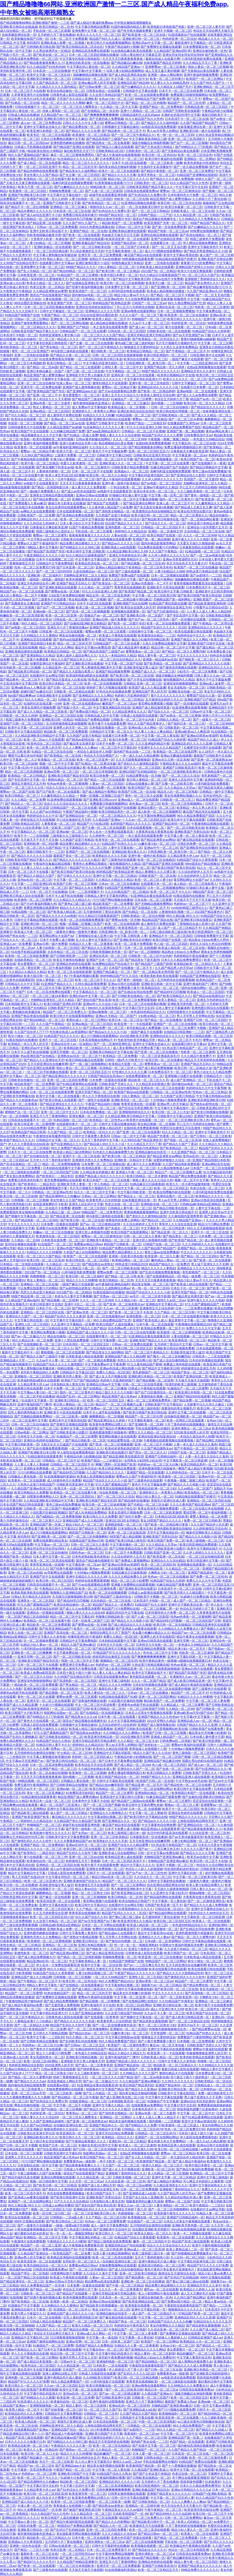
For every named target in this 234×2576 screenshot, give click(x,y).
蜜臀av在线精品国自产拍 (59, 2249)
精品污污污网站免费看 (213, 1224)
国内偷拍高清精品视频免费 (26, 2085)
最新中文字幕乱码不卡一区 (20, 1352)
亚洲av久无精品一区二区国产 (115, 1016)
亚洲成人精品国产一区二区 (169, 1737)
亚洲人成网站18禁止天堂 (59, 2373)
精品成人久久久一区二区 (215, 38)
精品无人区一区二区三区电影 (177, 791)
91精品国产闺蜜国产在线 (22, 315)
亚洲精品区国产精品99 (133, 83)
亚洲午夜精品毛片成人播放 (157, 2261)
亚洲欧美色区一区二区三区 (129, 1100)
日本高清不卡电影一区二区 (18, 335)
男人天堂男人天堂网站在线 (195, 1016)
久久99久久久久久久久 (177, 2081)
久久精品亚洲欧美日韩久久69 (126, 551)
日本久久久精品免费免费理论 (181, 960)
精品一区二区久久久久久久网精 (63, 103)
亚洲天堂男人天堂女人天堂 (78, 2357)
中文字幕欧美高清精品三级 (147, 139)
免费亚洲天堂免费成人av (76, 1664)
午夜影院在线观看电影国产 (183, 2305)
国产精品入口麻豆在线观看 (114, 147)
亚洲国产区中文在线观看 (47, 1576)
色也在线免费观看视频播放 (66, 2193)
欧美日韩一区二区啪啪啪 (17, 2325)
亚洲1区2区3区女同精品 (122, 1520)
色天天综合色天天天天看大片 (186, 563)
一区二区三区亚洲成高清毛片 (159, 1056)
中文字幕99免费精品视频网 (156, 815)
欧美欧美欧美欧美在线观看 (159, 976)
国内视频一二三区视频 (166, 403)
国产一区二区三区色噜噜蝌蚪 (87, 1536)
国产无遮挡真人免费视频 (106, 119)
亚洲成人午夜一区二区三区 (134, 1172)
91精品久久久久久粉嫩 (99, 415)
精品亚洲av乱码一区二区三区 (47, 1961)
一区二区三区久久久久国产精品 (103, 335)
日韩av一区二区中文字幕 (133, 227)
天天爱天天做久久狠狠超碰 (195, 543)
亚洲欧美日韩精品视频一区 (84, 2057)
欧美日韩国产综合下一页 (104, 2193)
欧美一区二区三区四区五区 (106, 1400)
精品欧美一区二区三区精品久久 (175, 2065)
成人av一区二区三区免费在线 (40, 123)
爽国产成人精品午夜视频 (195, 1468)
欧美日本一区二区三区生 (126, 1020)
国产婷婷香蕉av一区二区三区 (97, 2069)
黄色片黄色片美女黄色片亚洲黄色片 (169, 2269)
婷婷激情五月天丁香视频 (83, 1861)
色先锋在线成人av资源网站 (68, 1032)
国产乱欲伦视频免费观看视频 (160, 1272)
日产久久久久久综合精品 (71, 2201)
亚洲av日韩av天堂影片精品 (64, 2281)
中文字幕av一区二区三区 (51, 1544)
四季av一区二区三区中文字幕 (70, 1749)
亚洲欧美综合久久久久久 (89, 499)
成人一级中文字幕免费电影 (109, 2225)
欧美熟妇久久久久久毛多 (109, 855)
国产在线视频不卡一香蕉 (209, 463)
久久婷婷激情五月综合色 (210, 1528)
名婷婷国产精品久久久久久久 (130, 823)
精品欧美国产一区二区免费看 (122, 223)
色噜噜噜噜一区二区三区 (47, 1276)
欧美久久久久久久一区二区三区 (98, 34)
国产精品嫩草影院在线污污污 (207, 287)
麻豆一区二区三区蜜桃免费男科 (72, 155)
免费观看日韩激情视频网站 (189, 95)
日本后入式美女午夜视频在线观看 (148, 1713)
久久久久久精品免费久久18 (127, 1576)
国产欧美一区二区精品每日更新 (61, 1408)
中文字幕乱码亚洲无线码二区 (103, 363)
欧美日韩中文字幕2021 (61, 1528)
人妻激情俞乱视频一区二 (176, 912)
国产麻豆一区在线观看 (54, 1897)
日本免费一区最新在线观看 (108, 1080)
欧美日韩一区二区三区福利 (84, 1276)
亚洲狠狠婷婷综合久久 (134, 1112)
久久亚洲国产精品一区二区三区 (193, 1152)
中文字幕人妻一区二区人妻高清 (186, 835)
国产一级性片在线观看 (93, 1100)
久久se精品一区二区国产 (195, 1488)
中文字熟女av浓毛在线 (43, 539)
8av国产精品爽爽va (21, 695)
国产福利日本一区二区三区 (186, 723)
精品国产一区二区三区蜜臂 (114, 1793)
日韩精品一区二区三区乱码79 (142, 2129)
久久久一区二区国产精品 (148, 1680)
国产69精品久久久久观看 (37, 2397)
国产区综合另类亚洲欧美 (135, 1108)
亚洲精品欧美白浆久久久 (129, 851)
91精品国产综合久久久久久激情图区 (91, 928)
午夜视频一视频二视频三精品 (168, 439)
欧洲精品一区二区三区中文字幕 (212, 2173)
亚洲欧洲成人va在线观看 (118, 547)
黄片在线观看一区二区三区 (184, 327)
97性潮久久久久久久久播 (129, 1072)
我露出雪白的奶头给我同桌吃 (202, 1761)
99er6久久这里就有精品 (104, 1008)
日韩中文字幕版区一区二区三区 (61, 311)
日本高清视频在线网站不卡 (97, 1040)
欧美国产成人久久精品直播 (147, 687)
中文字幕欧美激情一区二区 (124, 251)
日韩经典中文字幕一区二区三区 (150, 631)
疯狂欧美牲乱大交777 (79, 151)
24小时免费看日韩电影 (106, 2429)
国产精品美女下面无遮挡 (142, 960)
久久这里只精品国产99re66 (124, 2013)
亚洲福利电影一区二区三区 (72, 1648)
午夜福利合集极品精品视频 (52, 863)
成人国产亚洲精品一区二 (187, 1080)
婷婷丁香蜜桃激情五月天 (17, 563)
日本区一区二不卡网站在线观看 (103, 1925)
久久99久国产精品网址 (37, 455)
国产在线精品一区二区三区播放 (105, 1388)
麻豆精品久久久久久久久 (69, 1817)
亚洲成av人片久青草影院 (25, 2542)
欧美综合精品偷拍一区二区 (65, 91)
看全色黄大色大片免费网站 (166, 2141)
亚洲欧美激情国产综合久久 (82, 1881)
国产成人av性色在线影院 (78, 491)
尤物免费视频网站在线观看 (65, 2089)
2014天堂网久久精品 (161, 1721)
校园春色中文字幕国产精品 (104, 2089)
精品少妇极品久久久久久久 (36, 1248)
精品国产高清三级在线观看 (190, 2241)
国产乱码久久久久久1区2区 (136, 2373)
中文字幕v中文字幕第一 (88, 71)
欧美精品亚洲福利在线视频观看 (69, 2257)
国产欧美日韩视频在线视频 (209, 1112)
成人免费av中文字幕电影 (89, 407)
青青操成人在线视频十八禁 (147, 1749)
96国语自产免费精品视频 (91, 719)
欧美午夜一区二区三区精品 (39, 463)
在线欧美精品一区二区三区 (33, 960)
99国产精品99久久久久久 (44, 2329)
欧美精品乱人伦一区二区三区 (200, 2341)
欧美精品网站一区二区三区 (130, 1260)
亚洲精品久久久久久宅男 (102, 311)
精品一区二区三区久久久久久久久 (86, 163)
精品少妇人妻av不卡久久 (131, 295)
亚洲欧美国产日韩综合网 (215, 259)
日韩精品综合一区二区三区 (90, 79)
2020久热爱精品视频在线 (96, 227)
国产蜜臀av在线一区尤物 (122, 920)
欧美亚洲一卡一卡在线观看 (132, 1024)
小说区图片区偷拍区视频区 (48, 1512)
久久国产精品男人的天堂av (173, 968)
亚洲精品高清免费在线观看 (90, 51)
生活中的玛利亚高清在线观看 (167, 1833)
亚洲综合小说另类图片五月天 (207, 527)
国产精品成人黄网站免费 (86, 1228)
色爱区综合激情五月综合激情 (180, 1128)
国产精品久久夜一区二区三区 (70, 355)
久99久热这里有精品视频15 (215, 135)
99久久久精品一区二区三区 (66, 1969)
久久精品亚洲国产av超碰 (64, 427)
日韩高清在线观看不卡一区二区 (30, 1120)
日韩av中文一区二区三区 (77, 2361)
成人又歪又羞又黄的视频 (162, 71)
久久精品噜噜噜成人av (173, 1168)
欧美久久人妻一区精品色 (41, 2449)
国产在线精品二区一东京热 (100, 111)
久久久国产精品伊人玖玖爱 (209, 1524)
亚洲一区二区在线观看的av (82, 703)
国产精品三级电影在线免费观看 (109, 2241)
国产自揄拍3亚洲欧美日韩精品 (85, 623)
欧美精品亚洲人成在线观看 (123, 1857)
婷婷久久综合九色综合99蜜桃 (210, 944)
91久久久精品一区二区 (40, 699)
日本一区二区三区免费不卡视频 (184, 1028)
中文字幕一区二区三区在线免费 (167, 463)
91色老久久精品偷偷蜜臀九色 (113, 1152)
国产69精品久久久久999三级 (79, 547)
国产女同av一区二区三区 (89, 1833)
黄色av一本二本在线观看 (106, 1568)
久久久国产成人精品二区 (207, 2329)
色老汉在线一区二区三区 (207, 1188)
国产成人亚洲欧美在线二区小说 (121, 2097)
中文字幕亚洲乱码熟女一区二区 (91, 2237)
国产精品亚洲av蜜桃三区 (67, 1953)
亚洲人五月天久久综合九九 (120, 395)
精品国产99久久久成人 (105, 38)
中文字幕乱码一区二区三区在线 (194, 443)
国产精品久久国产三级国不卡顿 (42, 1356)
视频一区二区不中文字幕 (56, 763)
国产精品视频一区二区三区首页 (61, 1692)
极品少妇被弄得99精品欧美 (150, 639)
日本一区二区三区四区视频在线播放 (94, 55)
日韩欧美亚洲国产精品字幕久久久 (150, 187)
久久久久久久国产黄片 (196, 1849)
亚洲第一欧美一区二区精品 (68, 2301)
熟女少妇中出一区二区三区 (111, 2309)
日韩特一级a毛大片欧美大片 (124, 1060)
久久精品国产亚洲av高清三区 (32, 1488)
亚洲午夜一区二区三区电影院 (149, 383)
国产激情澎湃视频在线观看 (178, 667)
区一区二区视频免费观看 (41, 1640)
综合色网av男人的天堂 (123, 1328)
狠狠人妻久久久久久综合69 (85, 1612)
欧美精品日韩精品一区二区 (145, 351)
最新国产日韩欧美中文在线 (212, 755)
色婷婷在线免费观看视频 (92, 1580)
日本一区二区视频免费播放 (176, 311)
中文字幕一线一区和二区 (165, 495)
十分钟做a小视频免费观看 (168, 1100)
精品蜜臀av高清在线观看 (102, 2281)
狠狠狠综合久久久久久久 (185, 2309)
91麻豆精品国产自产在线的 (169, 467)
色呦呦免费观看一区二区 (66, 191)
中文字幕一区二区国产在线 (123, 663)
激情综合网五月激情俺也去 (36, 159)
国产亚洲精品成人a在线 (139, 2193)
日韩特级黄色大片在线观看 (26, 427)
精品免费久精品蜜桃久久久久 (80, 543)
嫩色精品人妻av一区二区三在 (171, 1260)
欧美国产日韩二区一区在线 (136, 791)
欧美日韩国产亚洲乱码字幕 (62, 1004)
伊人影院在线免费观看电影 (75, 1452)
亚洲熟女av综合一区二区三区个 (79, 1056)
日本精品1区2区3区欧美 (171, 1516)
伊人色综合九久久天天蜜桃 (51, 399)
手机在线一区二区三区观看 (51, 30)
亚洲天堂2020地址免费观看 (114, 2133)
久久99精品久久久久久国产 (138, 2073)
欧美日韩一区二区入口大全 (170, 1112)
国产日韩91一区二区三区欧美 (210, 1136)
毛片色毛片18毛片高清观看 (36, 99)
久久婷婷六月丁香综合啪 (209, 199)
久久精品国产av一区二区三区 (61, 115)
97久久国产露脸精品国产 (202, 1304)
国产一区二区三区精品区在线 (47, 1328)
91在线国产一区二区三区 (55, 1244)
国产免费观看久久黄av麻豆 (27, 503)
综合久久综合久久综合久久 (64, 787)
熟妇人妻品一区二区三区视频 (208, 67)
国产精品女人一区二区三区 (136, 1196)
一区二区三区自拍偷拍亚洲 (204, 1556)
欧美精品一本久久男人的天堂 (197, 807)
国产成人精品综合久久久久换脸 (129, 1624)
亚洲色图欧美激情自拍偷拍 (172, 1528)
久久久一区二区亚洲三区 (105, 1148)
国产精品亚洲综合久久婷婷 (107, 1420)
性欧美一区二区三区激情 (212, 307)
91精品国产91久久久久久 (61, 1036)
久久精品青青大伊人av (183, 855)
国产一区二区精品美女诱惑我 (153, 972)
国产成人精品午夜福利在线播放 (190, 1684)
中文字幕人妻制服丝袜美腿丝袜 (55, 255)
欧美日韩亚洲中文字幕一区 (205, 1560)
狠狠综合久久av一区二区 (107, 207)
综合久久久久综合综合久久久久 (66, 803)
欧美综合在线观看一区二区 (30, 419)
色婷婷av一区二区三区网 (112, 1664)
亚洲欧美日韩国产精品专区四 (68, 775)
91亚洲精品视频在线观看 (138, 203)
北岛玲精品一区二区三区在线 (204, 531)
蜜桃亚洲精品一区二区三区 (20, 139)
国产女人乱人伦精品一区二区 (145, 2157)
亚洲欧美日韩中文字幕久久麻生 (65, 119)
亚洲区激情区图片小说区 (92, 263)
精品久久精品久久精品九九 (126, 2053)
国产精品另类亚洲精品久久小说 (205, 251)
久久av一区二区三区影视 (120, 1308)
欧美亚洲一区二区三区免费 (75, 2397)
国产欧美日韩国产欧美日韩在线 (199, 595)
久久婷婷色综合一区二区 (183, 1472)
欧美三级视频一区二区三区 (205, 1540)
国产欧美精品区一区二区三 (100, 203)
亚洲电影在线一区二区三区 (159, 1204)
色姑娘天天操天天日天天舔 (120, 235)
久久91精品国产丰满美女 (176, 2001)
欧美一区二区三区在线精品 (156, 859)
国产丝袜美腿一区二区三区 (63, 2409)
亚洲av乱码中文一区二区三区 (86, 1845)
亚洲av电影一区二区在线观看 (197, 391)
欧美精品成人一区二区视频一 (128, 407)
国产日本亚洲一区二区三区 (75, 567)
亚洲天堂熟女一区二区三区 (156, 175)
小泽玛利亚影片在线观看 (107, 2381)
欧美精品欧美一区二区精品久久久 (197, 964)
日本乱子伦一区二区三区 (188, 1288)
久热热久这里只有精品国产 (36, 1484)
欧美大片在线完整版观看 (195, 271)
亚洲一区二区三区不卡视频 (153, 1444)
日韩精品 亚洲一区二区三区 (142, 683)
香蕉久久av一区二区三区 (134, 2205)
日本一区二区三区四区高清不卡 (124, 1861)
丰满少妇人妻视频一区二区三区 (72, 459)
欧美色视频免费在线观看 (83, 579)
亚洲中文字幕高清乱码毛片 (65, 1809)
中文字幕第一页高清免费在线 (31, 2469)
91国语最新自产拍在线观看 (187, 34)
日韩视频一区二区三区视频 (29, 1200)
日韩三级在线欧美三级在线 (168, 932)
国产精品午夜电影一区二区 (159, 171)
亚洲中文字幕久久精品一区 (111, 2105)
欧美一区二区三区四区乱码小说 (51, 1917)
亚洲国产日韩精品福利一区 (164, 1456)
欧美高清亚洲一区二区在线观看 (127, 239)
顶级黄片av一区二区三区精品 (161, 1985)
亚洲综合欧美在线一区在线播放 (87, 63)
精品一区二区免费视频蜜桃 (61, 1164)
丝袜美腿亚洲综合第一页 (19, 34)
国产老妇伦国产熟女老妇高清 (95, 2205)
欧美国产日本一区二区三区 (58, 2145)
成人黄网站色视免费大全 (195, 2361)
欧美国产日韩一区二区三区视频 (75, 884)
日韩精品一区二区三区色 (101, 2413)
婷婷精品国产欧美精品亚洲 (111, 303)
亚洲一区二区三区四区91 (77, 1496)
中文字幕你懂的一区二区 (127, 1544)
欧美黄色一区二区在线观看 (33, 447)
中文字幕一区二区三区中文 (129, 79)
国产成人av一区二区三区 (146, 327)
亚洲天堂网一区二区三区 (190, 1640)
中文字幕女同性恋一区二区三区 (67, 1877)
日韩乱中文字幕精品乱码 (131, 2009)
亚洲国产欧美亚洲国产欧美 (31, 1817)
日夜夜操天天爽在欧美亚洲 (189, 451)
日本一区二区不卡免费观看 (68, 38)
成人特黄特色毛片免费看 (64, 1480)
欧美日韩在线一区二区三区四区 (88, 1260)
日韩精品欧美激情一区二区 (159, 1929)
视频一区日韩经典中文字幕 (48, 2181)
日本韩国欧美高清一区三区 (126, 2101)
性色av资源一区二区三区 (188, 1664)
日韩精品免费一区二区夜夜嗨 (106, 787)
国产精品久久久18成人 (211, 2429)
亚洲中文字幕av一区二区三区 (20, 1076)
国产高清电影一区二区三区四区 (75, 1680)
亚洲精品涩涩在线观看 (36, 639)
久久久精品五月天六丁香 (200, 63)
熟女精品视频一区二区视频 (87, 599)
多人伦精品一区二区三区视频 (168, 2173)
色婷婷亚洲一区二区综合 (179, 38)
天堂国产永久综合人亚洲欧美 (77, 99)
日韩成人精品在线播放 (23, 115)
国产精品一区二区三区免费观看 (176, 2538)
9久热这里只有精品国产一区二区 (185, 1048)
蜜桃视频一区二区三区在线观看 (62, 1352)
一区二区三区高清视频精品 (114, 2485)
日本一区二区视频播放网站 (166, 888)
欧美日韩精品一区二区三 (64, 363)
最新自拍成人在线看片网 (162, 59)
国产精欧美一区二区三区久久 (199, 659)
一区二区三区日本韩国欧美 (26, 363)
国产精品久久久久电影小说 (186, 1484)
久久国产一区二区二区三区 (121, 2165)
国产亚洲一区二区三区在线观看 (138, 1132)
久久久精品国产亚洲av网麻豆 (139, 2081)
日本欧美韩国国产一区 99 (130, 2513)
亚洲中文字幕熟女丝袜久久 (42, 127)
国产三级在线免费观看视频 (18, 1925)
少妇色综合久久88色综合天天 (208, 1913)
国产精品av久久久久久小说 (120, 543)
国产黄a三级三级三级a (124, 1917)
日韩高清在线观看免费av (141, 191)
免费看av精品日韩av (88, 1244)
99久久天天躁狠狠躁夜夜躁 (206, 1228)
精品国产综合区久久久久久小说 (148, 1292)
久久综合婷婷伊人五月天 (195, 871)
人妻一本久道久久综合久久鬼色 (195, 1444)
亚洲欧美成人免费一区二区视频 (63, 42)
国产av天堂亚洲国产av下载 (191, 335)
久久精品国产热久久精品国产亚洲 (77, 1821)
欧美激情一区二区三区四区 (28, 191)
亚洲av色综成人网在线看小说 (120, 1368)
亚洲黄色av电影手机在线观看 (138, 1705)
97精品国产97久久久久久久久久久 (117, 1652)
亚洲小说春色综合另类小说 (78, 443)
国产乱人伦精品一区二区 (34, 271)
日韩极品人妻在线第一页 (25, 1476)
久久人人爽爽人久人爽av (80, 747)
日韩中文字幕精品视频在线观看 (36, 920)
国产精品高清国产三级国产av (103, 651)
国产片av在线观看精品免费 (117, 391)
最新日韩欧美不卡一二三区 (45, 851)
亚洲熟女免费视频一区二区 (42, 1468)
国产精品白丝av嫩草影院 (106, 1785)
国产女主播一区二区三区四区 (79, 175)
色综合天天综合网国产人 (101, 755)
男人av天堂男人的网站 (162, 131)
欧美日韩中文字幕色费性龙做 (142, 1805)
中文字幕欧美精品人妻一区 (58, 1108)
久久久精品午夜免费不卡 (198, 1056)
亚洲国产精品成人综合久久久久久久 (114, 627)
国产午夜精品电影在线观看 (29, 459)
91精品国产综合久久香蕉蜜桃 (53, 1973)
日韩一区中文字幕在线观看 (130, 2497)
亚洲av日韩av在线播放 (91, 495)
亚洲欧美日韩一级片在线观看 (200, 131)
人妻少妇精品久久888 (169, 571)
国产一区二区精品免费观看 (97, 1360)
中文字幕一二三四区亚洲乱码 (197, 363)
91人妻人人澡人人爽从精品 (153, 731)
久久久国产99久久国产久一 (209, 83)
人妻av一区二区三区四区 (106, 783)
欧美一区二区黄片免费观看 (30, 659)
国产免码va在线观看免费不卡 (73, 639)
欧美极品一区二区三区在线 (56, 759)
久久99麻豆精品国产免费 (67, 431)
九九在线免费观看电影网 (142, 299)
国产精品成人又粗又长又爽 (193, 507)
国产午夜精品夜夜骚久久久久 (86, 2141)
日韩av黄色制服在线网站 (93, 439)
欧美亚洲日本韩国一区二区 (45, 131)
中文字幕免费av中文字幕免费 (105, 1364)
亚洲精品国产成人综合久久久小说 (90, 1332)
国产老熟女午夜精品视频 (80, 1937)
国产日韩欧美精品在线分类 (128, 1548)
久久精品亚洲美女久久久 (129, 711)
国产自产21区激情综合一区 (166, 611)
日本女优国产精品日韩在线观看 (22, 1504)
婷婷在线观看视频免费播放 (42, 1668)
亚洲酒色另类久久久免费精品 (92, 1160)
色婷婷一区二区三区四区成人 (92, 1757)
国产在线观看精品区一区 (163, 1276)
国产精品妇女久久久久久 (208, 407)
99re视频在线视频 (134, 1969)
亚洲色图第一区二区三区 (122, 527)
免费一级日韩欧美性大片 (28, 1949)
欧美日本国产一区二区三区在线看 (107, 1180)
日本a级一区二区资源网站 (163, 1941)
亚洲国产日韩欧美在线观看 (132, 1729)
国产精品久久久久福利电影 (159, 123)
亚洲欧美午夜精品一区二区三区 (108, 1240)
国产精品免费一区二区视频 (192, 1400)
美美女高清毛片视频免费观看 (157, 1508)
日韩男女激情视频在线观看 (126, 2493)
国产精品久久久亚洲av (140, 2089)
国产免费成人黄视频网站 (132, 1560)
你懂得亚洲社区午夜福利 (47, 663)
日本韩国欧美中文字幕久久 (23, 1004)
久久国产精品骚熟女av (156, 1448)
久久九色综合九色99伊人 (41, 523)
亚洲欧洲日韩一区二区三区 (141, 38)
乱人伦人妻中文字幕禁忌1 (94, 940)
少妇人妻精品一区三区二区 (116, 267)
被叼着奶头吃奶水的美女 (34, 619)
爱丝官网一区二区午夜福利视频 (49, 968)
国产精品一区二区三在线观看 (80, 367)
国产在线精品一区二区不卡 (150, 908)
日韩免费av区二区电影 (175, 1741)
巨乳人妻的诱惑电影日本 (25, 1412)
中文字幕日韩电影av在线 (213, 1096)
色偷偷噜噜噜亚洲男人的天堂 (206, 2053)
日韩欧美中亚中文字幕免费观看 (67, 1837)
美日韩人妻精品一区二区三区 (146, 779)
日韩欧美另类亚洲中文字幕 (75, 1484)
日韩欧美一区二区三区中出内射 (133, 719)
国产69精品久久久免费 (141, 2125)
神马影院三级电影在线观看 (70, 351)
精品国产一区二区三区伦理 (186, 103)
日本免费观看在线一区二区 (201, 47)
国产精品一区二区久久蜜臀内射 (183, 651)
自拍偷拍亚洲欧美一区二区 (183, 1416)
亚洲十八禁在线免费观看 (71, 1340)
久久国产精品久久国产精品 (87, 1328)
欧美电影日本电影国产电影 (166, 26)
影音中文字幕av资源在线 (180, 255)
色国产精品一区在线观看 (187, 2441)
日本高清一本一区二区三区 (117, 2297)
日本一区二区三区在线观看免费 (51, 1092)
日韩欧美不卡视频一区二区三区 (156, 1596)
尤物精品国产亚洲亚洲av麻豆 (165, 1857)
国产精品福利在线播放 (133, 1500)
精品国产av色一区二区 (206, 399)
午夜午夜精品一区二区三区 (163, 2509)
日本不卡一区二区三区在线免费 (180, 91)
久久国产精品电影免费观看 (181, 1164)
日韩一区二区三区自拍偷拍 (170, 407)
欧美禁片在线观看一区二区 (145, 1120)
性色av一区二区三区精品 (209, 1092)
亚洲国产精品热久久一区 (106, 2125)
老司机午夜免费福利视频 (116, 2357)
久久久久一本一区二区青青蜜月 (120, 2289)
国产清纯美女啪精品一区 (113, 511)
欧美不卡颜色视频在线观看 (211, 2245)
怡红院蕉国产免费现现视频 (39, 2389)
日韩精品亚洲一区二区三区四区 (206, 107)
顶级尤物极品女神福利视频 (150, 143)
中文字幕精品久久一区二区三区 (33, 831)
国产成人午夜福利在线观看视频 (118, 155)
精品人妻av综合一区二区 (92, 1889)
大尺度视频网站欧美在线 (170, 1729)
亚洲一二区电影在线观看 (162, 263)
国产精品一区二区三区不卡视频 (172, 295)
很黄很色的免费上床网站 (122, 1220)
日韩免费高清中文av (198, 435)
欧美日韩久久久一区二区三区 (79, 2137)
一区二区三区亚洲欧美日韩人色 (187, 1120)
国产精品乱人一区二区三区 (23, 803)
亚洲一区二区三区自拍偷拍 (36, 383)
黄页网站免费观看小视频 (155, 703)
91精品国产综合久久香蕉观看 (197, 859)
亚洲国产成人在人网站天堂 (96, 2185)
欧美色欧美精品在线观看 (197, 2057)
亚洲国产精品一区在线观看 (145, 1472)
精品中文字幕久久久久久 (137, 1865)
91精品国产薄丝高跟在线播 (168, 603)
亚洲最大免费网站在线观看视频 (133, 1584)
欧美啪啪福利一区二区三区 (177, 2413)
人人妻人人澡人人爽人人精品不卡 (156, 2117)
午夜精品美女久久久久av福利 (180, 763)
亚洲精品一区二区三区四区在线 (61, 715)
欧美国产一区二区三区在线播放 (196, 567)
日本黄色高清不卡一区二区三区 (154, 2109)
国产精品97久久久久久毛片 (36, 2562)
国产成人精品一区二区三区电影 (27, 1148)
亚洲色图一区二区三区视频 (23, 2377)
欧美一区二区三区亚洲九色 (43, 1881)
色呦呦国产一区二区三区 (148, 319)
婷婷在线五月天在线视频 (37, 819)
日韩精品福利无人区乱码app (139, 115)
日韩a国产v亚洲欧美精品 (209, 2493)
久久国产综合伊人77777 (31, 1032)
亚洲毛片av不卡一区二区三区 (34, 1789)
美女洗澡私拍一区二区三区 (186, 687)
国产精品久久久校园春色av (19, 1100)
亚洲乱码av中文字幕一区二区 (152, 42)
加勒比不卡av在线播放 (105, 259)
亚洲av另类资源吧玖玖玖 (180, 559)
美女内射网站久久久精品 (167, 2325)
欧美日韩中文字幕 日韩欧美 (86, 551)
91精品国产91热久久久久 (119, 843)
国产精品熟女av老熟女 (97, 1264)
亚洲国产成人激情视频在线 (81, 387)
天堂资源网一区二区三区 (167, 2033)
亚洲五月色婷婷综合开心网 (127, 555)
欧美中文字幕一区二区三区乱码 (49, 75)
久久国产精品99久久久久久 (105, 1472)
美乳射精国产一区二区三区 (201, 1272)
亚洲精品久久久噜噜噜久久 (108, 1813)
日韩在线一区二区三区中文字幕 (42, 1829)
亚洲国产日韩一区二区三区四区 (22, 723)
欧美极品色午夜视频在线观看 (190, 2546)
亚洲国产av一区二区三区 (138, 1168)
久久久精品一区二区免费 (28, 799)
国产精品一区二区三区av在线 (64, 423)
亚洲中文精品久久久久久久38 (86, 1576)
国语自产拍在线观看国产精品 (50, 295)
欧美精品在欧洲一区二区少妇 (155, 1488)
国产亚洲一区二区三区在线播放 (156, 1052)
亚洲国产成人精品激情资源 (151, 707)
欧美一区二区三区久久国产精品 (39, 847)
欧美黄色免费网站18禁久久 (108, 1424)
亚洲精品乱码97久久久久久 (21, 2517)
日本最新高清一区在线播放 (148, 1837)
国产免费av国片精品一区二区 (90, 711)
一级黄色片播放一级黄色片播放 (75, 932)
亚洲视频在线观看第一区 (128, 611)
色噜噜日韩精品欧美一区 (112, 1616)
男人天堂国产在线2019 (28, 1877)
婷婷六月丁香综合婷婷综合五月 (78, 2457)
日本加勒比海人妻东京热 (67, 1384)
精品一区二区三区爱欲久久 (189, 515)
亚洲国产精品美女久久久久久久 (168, 2493)
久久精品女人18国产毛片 (174, 87)
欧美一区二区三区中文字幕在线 (82, 519)
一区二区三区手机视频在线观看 (46, 1072)
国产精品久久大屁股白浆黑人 (73, 671)
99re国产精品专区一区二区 (117, 215)
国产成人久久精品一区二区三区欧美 (42, 711)
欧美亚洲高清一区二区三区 (137, 928)
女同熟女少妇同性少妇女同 (142, 1460)
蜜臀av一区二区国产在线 (17, 791)
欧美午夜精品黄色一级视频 (158, 1660)
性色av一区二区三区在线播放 (168, 1576)
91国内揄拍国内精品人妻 (128, 26)
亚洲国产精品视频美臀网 (112, 671)
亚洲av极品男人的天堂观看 (97, 83)
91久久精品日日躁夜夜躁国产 (159, 275)
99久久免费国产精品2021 (68, 1148)
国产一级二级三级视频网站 (88, 1064)
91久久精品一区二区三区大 (85, 2037)
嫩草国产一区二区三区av (119, 703)
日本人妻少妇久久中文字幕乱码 (81, 523)
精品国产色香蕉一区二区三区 (168, 1136)
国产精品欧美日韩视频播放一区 (156, 459)
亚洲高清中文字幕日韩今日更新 (122, 1797)
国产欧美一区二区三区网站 (39, 2357)
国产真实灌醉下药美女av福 (55, 467)
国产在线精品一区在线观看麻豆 (101, 1713)
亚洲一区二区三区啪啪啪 (89, 1897)
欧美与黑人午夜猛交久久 (28, 2313)
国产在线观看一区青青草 (101, 2017)
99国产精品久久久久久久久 (160, 371)
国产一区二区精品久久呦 (31, 2025)
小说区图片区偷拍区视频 (125, 1701)
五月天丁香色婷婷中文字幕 (100, 1140)
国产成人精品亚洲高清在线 (127, 75)
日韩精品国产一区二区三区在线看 (82, 331)
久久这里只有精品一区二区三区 (55, 1921)
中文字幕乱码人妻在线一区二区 (88, 67)
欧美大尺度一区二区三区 (35, 187)
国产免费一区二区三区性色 (208, 1576)
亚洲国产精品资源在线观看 (29, 1016)
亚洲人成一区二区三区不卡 (175, 503)
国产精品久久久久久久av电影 (56, 916)
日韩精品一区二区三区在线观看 (149, 2425)
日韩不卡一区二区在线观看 (105, 1873)
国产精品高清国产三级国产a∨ (106, 139)
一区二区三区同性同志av (77, 2554)
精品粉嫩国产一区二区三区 (81, 1508)
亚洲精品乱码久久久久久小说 (158, 387)
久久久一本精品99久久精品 (117, 655)
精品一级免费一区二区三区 (201, 1276)
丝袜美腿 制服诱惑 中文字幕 (181, 299)
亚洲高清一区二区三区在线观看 (133, 375)
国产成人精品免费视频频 (155, 1068)
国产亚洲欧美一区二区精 (168, 287)
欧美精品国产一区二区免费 (47, 2029)
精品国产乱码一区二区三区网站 (78, 1396)
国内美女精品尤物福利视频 (117, 167)
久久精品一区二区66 (25, 1240)
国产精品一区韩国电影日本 (50, 487)
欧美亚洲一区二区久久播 (162, 1256)
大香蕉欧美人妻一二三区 (44, 2169)
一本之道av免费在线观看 (59, 2009)
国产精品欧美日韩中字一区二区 (153, 2521)
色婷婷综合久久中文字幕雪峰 (206, 1088)
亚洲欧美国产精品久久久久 (148, 1340)
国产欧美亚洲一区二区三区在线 (144, 34)
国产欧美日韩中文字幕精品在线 (145, 1817)
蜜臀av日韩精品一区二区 (122, 123)
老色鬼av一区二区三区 (144, 803)
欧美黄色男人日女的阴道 (103, 1200)
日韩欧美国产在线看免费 (206, 1729)
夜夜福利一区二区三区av (141, 2433)
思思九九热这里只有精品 (37, 1292)
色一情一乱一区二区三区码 (175, 135)
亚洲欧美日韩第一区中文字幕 (161, 984)
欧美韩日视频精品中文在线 (176, 375)
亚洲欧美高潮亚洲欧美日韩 (206, 1100)
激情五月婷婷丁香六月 (130, 2209)
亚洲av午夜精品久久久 (20, 2349)
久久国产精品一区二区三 (64, 1132)
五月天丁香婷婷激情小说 (152, 2257)
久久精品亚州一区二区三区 (61, 667)
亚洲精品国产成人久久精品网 (125, 1356)
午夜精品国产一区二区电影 (127, 2329)
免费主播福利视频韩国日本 (183, 447)
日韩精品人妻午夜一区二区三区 (129, 1208)
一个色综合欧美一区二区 (124, 487)
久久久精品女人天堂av (180, 787)
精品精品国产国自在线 (157, 920)
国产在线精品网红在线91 (139, 2001)
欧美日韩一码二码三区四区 (54, 1580)
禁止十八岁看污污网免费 (53, 2053)
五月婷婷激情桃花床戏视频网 (66, 723)
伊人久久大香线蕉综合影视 (100, 1096)
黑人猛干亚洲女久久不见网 (209, 1264)
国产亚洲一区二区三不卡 (184, 99)
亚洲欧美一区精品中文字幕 (132, 1160)
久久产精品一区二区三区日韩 (175, 1312)
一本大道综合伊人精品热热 (186, 2157)
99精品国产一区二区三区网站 (165, 1961)
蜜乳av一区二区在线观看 (161, 2289)
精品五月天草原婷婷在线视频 (205, 1060)
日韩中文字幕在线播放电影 (117, 1124)
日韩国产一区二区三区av (149, 303)
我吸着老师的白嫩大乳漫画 (144, 2201)
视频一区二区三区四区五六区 (51, 2209)
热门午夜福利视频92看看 (81, 976)
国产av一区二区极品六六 (28, 1336)
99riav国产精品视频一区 (148, 2558)
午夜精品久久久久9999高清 (58, 1588)
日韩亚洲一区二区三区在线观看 (61, 631)
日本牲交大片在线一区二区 (36, 1436)
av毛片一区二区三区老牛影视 (149, 1296)
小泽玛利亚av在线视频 (36, 1648)
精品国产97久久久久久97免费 (90, 867)
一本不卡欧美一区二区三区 (116, 2161)
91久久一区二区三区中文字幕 (94, 1192)
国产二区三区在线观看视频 (144, 2542)
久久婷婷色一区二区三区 (106, 835)
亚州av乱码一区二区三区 (34, 880)
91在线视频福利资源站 (59, 1476)
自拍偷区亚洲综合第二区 (70, 2125)
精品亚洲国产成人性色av (119, 1396)
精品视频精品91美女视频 (116, 443)
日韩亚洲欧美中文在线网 (207, 355)
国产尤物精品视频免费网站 (153, 904)
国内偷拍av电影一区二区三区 (92, 295)
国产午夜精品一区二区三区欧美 (196, 1448)
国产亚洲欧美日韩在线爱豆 (193, 920)
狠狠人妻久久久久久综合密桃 (120, 435)
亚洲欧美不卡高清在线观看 (165, 587)
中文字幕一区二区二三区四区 (73, 880)
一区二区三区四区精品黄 (51, 251)
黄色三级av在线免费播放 (209, 471)
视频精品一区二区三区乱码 (118, 1660)
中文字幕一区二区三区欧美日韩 (154, 595)
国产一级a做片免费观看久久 (40, 491)
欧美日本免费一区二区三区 (127, 739)
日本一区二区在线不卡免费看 (50, 1208)
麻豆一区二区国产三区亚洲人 (60, 1805)
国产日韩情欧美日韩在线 (37, 47)
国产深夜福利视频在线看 (89, 1701)
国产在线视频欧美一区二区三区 (39, 1344)
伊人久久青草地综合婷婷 (41, 1608)
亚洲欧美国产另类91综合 (191, 831)
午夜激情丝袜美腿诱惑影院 (51, 1136)
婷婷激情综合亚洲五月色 (174, 607)
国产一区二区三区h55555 (53, 571)
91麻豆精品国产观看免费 (173, 1584)
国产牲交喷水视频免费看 (134, 30)
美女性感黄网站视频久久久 (183, 795)
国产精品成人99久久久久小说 (104, 1144)
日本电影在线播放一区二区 (108, 727)
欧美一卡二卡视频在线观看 (192, 2233)
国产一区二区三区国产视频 (171, 1757)
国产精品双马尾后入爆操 (215, 787)
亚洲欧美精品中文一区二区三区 (139, 559)
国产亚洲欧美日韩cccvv (99, 799)
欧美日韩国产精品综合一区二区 (117, 1777)
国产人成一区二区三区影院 (103, 191)
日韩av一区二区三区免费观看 (57, 227)
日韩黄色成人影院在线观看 (68, 95)
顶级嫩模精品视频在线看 (90, 75)
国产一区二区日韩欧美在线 (91, 247)
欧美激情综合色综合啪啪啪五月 (154, 511)
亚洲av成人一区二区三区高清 (144, 2249)
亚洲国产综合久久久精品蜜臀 (128, 1845)
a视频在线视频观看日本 (194, 1660)
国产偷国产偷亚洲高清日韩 (81, 2509)
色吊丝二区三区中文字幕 (160, 1652)
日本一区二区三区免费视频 (139, 2189)
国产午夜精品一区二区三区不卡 (187, 351)
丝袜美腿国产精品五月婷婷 (162, 63)
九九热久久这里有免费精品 (179, 347)
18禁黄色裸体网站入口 (42, 1496)
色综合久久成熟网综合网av (111, 1288)
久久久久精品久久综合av (119, 2534)
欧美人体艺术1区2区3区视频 (65, 475)
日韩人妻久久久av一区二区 (213, 675)
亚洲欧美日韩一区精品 (57, 719)
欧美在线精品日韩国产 (134, 1901)
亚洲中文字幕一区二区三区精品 (121, 699)
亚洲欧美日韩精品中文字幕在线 (111, 1052)
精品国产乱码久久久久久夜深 (65, 1316)
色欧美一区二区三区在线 (131, 199)
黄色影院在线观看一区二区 (148, 1676)
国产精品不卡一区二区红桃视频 (26, 207)
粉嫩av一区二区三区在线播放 (53, 1232)
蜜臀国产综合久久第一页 (204, 695)
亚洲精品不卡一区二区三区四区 (170, 936)
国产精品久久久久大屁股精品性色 (180, 1973)
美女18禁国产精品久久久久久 (161, 1520)
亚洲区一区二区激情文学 (165, 531)
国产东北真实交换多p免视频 (153, 507)
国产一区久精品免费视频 (190, 167)
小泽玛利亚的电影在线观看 (126, 291)
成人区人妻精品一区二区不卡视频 (23, 595)
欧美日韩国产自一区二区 (198, 459)
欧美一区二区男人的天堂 (44, 747)
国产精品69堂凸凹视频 (76, 219)
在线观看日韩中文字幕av (56, 263)
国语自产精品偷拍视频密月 (94, 1560)
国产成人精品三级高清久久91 (92, 1989)
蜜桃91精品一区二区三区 (65, 779)
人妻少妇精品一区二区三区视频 (48, 243)
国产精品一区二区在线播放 (163, 1020)
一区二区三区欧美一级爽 (165, 163)
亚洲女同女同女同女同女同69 (182, 55)
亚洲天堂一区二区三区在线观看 (48, 1701)
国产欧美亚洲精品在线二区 (129, 1893)
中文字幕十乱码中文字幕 (77, 2485)
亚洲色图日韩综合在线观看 (210, 1008)
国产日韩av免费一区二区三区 (99, 87)
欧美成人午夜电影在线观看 (117, 635)
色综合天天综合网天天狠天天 (213, 30)
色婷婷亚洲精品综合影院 (26, 2065)
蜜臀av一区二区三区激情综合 (180, 191)
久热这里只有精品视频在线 (150, 1664)
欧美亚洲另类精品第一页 (101, 1737)
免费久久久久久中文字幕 (203, 1328)
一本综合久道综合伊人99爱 (93, 751)
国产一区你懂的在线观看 (87, 239)
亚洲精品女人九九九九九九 (195, 1268)
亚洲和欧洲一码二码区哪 (41, 843)
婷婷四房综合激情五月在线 (111, 1656)
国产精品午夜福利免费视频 (195, 2169)
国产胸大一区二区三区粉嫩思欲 (168, 1356)
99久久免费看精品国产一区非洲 (42, 2285)
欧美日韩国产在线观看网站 (130, 1232)
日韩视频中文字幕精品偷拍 (121, 127)
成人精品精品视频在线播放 (108, 323)
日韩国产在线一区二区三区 (161, 1244)
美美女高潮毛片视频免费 (38, 707)
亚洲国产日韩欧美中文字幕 (61, 203)
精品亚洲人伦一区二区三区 (127, 2049)
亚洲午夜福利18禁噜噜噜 (106, 2401)
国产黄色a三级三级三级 (74, 904)
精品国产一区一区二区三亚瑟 (40, 2245)
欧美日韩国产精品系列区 (136, 2085)
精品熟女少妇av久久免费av (180, 952)
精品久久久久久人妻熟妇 (158, 1268)
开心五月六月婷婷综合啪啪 (135, 307)
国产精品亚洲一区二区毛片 (144, 1785)
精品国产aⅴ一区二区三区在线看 (193, 1632)
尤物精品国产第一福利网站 (172, 599)
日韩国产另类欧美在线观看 (181, 111)
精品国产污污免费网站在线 (120, 1608)
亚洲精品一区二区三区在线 (39, 1284)
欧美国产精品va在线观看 (131, 1092)
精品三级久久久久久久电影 (114, 1392)
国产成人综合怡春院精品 (122, 1088)
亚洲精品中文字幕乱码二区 (164, 1304)
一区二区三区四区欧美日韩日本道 (98, 359)
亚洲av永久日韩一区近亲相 (170, 759)
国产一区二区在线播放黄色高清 (114, 2025)
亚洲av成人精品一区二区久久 (35, 479)
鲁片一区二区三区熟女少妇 (157, 2025)
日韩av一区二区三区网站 (31, 319)
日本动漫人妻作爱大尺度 (216, 559)
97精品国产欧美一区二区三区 (198, 2313)
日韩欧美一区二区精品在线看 (74, 691)
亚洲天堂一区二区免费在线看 (40, 387)
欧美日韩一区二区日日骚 (89, 179)
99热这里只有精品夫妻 (203, 523)
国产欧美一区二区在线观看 (81, 235)
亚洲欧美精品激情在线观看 (127, 231)
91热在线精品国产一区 (59, 1993)
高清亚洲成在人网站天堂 (64, 2081)
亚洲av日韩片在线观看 (123, 984)
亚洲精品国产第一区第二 (47, 1524)
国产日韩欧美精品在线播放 (68, 1785)
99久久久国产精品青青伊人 (146, 723)
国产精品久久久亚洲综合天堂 (102, 948)
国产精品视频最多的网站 (145, 447)
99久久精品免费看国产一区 (70, 2381)
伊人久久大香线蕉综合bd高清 (28, 1144)
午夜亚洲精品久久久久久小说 (44, 555)
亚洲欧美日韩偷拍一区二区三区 (48, 79)
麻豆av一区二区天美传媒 (167, 2045)
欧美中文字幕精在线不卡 (204, 1548)
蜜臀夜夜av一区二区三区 (143, 651)
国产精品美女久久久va (80, 1717)
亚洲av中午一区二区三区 (161, 847)
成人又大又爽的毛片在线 (198, 2293)
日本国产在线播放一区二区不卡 (131, 968)
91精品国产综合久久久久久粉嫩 (170, 2321)
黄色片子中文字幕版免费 (109, 451)
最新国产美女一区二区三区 (72, 855)
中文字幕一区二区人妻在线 (160, 735)
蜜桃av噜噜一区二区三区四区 (209, 1893)
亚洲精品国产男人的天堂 (149, 691)
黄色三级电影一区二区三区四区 (194, 1753)
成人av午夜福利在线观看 (67, 1869)
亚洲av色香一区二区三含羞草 (50, 403)
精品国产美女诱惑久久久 (202, 283)
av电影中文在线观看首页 (41, 483)
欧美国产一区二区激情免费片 (128, 2045)
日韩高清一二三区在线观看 (211, 1356)
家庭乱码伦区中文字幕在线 (124, 1612)
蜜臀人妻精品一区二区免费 (208, 1516)
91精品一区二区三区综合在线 (51, 751)
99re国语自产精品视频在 (202, 863)
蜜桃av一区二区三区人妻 (181, 1805)
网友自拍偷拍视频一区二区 (78, 635)
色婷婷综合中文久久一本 (194, 635)
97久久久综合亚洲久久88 (143, 427)
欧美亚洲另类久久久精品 (134, 1921)
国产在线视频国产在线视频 (117, 807)
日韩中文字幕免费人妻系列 (90, 1136)
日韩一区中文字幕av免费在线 (158, 1853)
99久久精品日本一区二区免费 (32, 1340)
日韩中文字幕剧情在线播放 (166, 1881)
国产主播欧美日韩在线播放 (84, 663)
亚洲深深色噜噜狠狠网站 (180, 683)
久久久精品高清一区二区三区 (91, 2513)
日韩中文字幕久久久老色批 (47, 1636)
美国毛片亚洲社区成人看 (168, 1500)
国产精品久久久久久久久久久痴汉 (76, 859)
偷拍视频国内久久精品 (178, 679)
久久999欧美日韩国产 (98, 2377)
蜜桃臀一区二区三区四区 (89, 1208)
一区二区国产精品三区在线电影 (26, 1616)
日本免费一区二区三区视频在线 (103, 1164)
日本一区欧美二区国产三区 (61, 827)
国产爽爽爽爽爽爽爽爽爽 (101, 115)
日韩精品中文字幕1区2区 (44, 1268)
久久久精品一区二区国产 (95, 587)
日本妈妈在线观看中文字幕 (61, 1168)
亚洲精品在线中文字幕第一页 (31, 2309)
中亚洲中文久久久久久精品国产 (160, 747)
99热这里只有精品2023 (131, 1264)
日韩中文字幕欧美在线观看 (116, 1781)
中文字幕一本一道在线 (101, 2337)
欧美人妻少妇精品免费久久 (204, 1885)
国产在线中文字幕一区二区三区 (154, 2445)
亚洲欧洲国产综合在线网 (130, 603)
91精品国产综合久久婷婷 (167, 1580)
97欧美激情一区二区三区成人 (179, 2125)
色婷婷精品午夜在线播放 (190, 956)
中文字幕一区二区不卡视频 (72, 2105)
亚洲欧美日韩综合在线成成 (18, 26)
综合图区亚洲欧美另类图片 (150, 2229)
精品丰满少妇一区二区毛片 (187, 1648)
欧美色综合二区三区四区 (44, 743)
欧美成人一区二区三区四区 (205, 992)
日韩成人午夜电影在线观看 (146, 1388)
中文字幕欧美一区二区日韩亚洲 (163, 1228)
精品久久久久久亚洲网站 (28, 1809)
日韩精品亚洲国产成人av (205, 2337)
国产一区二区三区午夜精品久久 (133, 135)
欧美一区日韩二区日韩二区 (51, 2213)
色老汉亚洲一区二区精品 (47, 287)
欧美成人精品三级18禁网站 (72, 1152)
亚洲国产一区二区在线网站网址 (150, 1789)
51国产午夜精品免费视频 (86, 527)
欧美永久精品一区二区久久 (45, 283)
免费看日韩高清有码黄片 (80, 215)
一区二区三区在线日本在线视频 (22, 507)
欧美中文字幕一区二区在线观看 (58, 1096)
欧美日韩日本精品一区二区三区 (61, 683)
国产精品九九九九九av (30, 2081)
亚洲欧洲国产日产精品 (72, 327)
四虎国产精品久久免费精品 (94, 2345)
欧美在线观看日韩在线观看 (193, 631)
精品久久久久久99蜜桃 (82, 1280)
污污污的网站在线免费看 (34, 1472)
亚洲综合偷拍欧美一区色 (210, 51)
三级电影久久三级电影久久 (68, 835)
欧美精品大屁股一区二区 (126, 1064)
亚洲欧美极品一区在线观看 (52, 247)
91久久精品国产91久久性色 (144, 119)
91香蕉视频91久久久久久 (135, 1909)
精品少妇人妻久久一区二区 (154, 1496)
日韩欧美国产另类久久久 (116, 1084)
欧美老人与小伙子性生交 (119, 1508)
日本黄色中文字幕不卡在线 (90, 1801)
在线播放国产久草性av (183, 423)
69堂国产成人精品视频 (125, 1536)
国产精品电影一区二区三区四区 (36, 1220)
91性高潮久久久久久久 (33, 2401)
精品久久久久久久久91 (75, 908)
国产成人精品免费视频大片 (36, 1957)
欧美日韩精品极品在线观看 (84, 1060)
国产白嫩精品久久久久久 (138, 87)
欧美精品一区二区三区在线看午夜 (47, 179)
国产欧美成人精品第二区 (64, 912)
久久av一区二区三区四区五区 (145, 819)
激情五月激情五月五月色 (28, 259)
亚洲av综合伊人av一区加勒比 (71, 1044)
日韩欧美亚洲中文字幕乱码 (62, 2153)
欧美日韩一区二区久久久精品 (204, 403)
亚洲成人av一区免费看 (15, 944)
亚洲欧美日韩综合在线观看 (112, 419)
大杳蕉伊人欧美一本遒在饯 (49, 239)
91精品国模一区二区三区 (133, 415)
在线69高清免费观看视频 (153, 443)
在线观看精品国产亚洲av (32, 2429)
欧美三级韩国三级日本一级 (126, 1833)
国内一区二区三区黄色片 (176, 499)
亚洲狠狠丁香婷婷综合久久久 (205, 279)
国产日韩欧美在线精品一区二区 (133, 996)
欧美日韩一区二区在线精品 (172, 1624)
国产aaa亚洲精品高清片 (103, 431)
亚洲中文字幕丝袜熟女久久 (207, 2185)
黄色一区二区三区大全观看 (143, 795)
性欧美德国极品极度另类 (44, 235)
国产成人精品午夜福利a (188, 2161)
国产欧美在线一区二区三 (50, 55)
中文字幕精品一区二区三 (122, 371)
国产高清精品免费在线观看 (75, 515)
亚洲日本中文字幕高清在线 (67, 1420)
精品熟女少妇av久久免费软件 (154, 2357)
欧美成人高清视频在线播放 (95, 1476)
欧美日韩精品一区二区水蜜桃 (38, 219)
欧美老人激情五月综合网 (158, 395)
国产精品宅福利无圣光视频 (20, 2177)
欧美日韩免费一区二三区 (107, 775)
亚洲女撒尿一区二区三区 (86, 1116)
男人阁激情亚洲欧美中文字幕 (101, 667)
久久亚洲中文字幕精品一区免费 (73, 1324)
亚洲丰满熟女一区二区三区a (190, 1428)
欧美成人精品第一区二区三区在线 (182, 948)
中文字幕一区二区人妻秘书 (147, 1813)
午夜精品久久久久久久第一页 (71, 2445)
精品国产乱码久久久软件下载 (76, 1853)
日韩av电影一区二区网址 (31, 1432)
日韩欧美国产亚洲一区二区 (131, 867)
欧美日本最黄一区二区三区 (183, 207)
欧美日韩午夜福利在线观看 (163, 159)
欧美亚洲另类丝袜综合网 (201, 2509)
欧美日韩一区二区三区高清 (45, 1260)
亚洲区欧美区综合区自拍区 (136, 411)
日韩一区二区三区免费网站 (183, 2517)
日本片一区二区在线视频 (44, 2317)
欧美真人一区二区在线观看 (211, 1921)
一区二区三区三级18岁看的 (49, 996)
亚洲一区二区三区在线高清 (126, 1532)
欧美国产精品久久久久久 (17, 1140)
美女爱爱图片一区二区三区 (81, 395)
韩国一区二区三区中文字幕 (114, 459)
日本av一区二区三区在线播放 (119, 884)
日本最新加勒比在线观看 (196, 547)
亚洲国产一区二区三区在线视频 (88, 851)
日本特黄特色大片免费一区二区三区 (192, 195)
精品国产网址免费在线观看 (187, 1176)
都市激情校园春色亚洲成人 (91, 403)
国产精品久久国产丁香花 (180, 1144)
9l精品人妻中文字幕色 (42, 547)
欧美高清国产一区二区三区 (87, 291)
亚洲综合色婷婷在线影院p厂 (95, 307)
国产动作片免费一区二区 (136, 1516)
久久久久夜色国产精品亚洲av (190, 1504)
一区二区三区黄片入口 (45, 1520)
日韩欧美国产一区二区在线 (157, 876)
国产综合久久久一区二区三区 (165, 523)
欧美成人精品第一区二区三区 (147, 1925)
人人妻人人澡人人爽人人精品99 (208, 611)
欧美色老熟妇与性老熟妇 (201, 163)
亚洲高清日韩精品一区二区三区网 (162, 2265)
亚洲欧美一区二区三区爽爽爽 (70, 319)
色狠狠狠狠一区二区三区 (135, 2213)
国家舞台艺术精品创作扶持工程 (22, 1837)
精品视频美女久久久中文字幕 (41, 435)
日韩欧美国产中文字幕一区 (67, 1008)
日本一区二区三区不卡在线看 (25, 91)
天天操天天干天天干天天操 (39, 839)
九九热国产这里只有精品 (112, 515)
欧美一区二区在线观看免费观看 (147, 95)
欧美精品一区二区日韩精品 (27, 775)
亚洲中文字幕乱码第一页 (184, 1656)
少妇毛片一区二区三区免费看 (197, 671)
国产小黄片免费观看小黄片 (121, 988)
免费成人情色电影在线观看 (182, 1364)
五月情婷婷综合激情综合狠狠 (35, 1753)
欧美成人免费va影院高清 (104, 767)
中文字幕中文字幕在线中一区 (67, 195)
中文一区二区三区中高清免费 (95, 1705)
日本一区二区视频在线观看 (169, 575)
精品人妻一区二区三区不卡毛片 (179, 1040)
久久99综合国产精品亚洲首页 (141, 1140)
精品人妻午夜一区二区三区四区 (196, 2562)
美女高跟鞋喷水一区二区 (47, 2057)
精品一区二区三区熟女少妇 (90, 1893)
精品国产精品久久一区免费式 (169, 1264)
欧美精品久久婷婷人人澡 (197, 2289)
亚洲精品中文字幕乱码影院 (112, 1753)
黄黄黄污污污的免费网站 (198, 263)
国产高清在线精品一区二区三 (200, 235)
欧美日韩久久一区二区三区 (114, 2233)
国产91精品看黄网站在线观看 (76, 1084)
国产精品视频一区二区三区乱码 (143, 563)
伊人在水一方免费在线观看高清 (111, 831)
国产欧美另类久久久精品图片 (185, 1592)
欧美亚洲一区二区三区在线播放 (186, 315)
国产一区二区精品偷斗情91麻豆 (130, 599)
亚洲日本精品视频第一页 (95, 1945)
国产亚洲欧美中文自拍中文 (112, 2229)
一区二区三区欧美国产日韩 (145, 1709)
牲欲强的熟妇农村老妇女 (181, 1869)
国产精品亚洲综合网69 (139, 503)
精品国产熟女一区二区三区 (190, 1372)
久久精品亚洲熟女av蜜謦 (50, 291)
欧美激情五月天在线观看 (92, 1885)
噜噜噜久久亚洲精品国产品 (68, 1592)
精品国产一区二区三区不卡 (189, 1692)
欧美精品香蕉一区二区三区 (100, 1168)
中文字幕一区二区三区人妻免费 (208, 1701)
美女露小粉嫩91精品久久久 (151, 1632)
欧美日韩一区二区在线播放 (164, 1060)
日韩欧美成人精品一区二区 (159, 2057)
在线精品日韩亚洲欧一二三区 (184, 1032)
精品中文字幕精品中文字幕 (27, 1873)
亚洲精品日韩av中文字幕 (103, 1384)
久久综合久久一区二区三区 (108, 447)
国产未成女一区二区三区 (122, 1228)
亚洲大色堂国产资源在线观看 (131, 2538)
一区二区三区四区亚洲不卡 (42, 167)
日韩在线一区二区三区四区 (126, 331)
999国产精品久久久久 (81, 267)
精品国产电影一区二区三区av (168, 231)
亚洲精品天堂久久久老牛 (198, 371)
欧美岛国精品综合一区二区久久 (45, 2265)
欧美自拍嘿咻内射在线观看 (171, 1192)
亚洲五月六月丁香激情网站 (48, 1116)
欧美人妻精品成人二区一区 (185, 2249)
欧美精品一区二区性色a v (107, 1120)
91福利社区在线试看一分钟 (42, 703)
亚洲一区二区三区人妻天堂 (205, 26)
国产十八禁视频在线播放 (179, 2465)
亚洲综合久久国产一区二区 (24, 1316)
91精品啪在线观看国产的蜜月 (175, 259)
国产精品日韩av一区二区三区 (158, 2534)
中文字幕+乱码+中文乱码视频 (29, 767)
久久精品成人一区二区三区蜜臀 (182, 1705)
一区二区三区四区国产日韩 (59, 1172)
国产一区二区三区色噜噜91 (88, 2269)
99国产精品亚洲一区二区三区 (32, 1296)
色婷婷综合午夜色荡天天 (131, 2325)
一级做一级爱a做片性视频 (71, 2225)
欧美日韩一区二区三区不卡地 (213, 2513)
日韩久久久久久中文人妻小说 (83, 123)
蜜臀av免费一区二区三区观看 (106, 631)
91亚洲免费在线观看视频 (189, 707)
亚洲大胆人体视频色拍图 (92, 1232)
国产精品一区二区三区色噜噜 (145, 103)
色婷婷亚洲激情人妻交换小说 (59, 335)
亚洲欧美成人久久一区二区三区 (121, 463)
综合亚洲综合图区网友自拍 (165, 1885)
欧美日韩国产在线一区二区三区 (45, 888)
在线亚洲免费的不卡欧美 (50, 1204)
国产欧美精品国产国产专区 (46, 391)
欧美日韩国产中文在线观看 (29, 431)
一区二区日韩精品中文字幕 (101, 2129)
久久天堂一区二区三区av (86, 2181)
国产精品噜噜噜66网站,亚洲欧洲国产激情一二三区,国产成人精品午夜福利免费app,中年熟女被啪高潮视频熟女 (75, 22)
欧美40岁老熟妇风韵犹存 (122, 1448)
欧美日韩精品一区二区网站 (108, 1789)
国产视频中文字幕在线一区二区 (26, 1216)
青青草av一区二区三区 (81, 2113)
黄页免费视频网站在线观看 (62, 1180)
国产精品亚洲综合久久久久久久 (64, 1076)
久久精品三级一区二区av (62, 1212)
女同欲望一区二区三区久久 (54, 1348)
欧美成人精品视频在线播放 (166, 291)
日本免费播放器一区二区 (90, 968)
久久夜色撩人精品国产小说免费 (110, 507)
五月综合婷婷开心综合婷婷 (117, 1725)
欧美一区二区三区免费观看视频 (134, 1000)
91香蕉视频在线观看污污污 (113, 183)
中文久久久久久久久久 (192, 655)
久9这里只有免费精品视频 (66, 595)
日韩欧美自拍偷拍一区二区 (79, 539)
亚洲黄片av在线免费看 (51, 1228)
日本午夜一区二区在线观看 (154, 1324)
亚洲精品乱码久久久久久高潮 (191, 743)
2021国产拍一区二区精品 (158, 271)
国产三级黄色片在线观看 (49, 599)
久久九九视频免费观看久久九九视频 (25, 2097)
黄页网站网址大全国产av (190, 880)
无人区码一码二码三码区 (187, 2257)
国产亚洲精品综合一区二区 (78, 815)
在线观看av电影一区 (61, 2085)
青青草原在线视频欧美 (129, 587)
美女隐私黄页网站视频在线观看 (26, 1869)
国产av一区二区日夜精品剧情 (100, 1224)
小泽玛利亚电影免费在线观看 (202, 59)
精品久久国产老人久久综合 (152, 1753)
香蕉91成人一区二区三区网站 (86, 1020)
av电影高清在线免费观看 (158, 127)
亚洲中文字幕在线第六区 (56, 1905)
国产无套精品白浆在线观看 (200, 71)
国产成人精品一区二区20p (132, 1765)
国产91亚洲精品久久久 (66, 1144)
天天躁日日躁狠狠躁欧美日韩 (72, 1596)
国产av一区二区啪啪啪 (144, 952)
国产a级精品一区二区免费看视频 (58, 1516)
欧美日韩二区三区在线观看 (82, 1849)
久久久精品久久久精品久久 (72, 900)
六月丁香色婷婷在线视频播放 (185, 1424)
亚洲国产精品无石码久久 (73, 583)
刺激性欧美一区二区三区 (31, 1953)
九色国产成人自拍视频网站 (82, 1252)
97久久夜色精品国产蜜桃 (144, 1364)
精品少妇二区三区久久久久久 (128, 179)
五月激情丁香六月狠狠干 (119, 1849)
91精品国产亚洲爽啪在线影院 (197, 175)
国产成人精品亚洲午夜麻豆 (130, 647)
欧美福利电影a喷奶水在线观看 (87, 675)
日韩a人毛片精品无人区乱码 (30, 1596)
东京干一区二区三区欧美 (56, 2461)
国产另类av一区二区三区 (110, 1296)
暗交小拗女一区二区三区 (25, 1036)
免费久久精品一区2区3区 (113, 1372)
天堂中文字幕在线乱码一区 (165, 1532)
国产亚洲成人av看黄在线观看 (136, 1628)
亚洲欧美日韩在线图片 (111, 1452)
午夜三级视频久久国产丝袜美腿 (39, 2173)
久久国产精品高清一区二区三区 (55, 83)
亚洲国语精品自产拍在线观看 (125, 2245)
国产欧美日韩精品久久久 (174, 996)
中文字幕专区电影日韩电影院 (80, 59)
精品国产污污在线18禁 (93, 823)
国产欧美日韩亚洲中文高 (67, 2197)
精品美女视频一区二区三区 (150, 1284)
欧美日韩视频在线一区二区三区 (108, 2385)
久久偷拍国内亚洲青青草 (185, 1216)
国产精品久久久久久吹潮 (83, 131)
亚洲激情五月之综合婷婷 (156, 1308)
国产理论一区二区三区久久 (147, 1452)
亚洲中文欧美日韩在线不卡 (49, 231)
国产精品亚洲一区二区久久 (170, 1232)
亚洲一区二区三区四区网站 (157, 1696)
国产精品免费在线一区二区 (81, 127)
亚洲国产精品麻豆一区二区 (112, 972)
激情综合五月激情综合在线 (177, 2273)
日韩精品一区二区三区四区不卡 (163, 527)
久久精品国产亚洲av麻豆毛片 (20, 2249)
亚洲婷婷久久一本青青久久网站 (94, 411)
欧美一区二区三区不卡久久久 (170, 892)
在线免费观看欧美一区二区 (144, 1076)
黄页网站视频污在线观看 (100, 1901)
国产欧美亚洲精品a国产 (55, 1628)
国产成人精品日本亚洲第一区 (90, 279)
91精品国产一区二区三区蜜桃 (78, 275)
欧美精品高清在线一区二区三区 (97, 563)
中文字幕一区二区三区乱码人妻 (172, 2497)
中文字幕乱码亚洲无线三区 (196, 2261)
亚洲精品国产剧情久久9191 (195, 267)
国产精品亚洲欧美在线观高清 (123, 1456)
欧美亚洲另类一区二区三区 (87, 2493)
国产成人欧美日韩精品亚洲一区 (121, 1668)
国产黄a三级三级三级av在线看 (187, 2281)
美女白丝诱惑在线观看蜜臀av (66, 507)
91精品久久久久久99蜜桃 (44, 1252)
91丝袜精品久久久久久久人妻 (77, 159)
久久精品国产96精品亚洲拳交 (77, 2562)
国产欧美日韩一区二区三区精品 (117, 271)
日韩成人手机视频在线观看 (33, 147)
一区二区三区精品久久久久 (36, 327)
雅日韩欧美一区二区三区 (108, 351)
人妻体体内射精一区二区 (53, 471)
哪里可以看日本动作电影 (25, 755)
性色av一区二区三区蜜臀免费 (105, 2221)
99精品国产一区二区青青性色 (101, 1212)
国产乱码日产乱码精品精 (181, 2277)
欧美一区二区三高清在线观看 (112, 2257)
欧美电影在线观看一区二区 (143, 2305)
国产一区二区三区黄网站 (128, 1885)
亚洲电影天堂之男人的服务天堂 (87, 375)
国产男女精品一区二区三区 (58, 347)
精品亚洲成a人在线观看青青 (160, 1829)
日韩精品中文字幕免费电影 (54, 563)
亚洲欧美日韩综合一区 (70, 1400)
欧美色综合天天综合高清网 (93, 1765)
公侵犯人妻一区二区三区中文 (122, 367)
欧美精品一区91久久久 (99, 1132)
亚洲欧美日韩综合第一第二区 (173, 2005)
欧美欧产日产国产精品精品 (80, 1380)
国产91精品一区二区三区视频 (61, 2109)
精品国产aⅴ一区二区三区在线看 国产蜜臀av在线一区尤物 (40, 591)
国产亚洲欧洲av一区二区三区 (20, 2009)
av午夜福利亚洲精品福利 (70, 447)
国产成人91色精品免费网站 (88, 1512)
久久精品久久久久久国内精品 (56, 87)
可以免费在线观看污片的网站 (157, 547)
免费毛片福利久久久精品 (50, 1729)
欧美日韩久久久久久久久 (184, 319)
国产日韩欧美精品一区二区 (171, 415)
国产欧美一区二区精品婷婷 (156, 391)
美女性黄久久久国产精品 (41, 175)
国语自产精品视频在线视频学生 (155, 219)
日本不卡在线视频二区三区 (54, 559)
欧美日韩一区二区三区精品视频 (177, 2149)
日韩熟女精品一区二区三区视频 (165, 2457)
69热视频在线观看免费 (138, 259)
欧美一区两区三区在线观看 (186, 1420)
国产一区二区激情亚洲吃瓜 (112, 1044)
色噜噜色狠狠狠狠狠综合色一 (169, 2029)
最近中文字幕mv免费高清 (92, 647)
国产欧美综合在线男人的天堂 (135, 607)
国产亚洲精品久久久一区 (119, 1821)
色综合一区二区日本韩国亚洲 (188, 2550)
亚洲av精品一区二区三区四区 (50, 411)
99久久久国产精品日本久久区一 (73, 659)
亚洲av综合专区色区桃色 (197, 2101)
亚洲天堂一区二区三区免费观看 (100, 255)
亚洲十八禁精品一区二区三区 (140, 111)
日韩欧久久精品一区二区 (174, 719)
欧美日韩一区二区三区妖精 (18, 763)
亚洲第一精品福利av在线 (160, 659)
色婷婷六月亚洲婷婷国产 (132, 695)
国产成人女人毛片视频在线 (108, 1376)
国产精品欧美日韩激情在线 (160, 519)
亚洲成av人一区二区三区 (131, 471)
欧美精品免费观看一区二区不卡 (162, 1328)
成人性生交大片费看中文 (53, 2497)
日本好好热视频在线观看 (206, 1360)
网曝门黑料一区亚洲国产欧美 (115, 1464)
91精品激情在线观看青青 (44, 1456)
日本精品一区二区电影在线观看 (22, 1264)
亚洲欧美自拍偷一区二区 (185, 691)
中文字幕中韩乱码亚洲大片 (142, 379)
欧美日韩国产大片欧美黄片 (23, 1713)
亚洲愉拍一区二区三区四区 (33, 1376)
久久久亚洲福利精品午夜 (152, 743)
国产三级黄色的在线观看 (119, 859)
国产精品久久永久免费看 (86, 888)
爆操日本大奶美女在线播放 (66, 503)
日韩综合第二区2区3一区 (172, 1909)
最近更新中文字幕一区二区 (187, 1320)
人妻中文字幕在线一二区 (125, 847)
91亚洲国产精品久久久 (57, 984)
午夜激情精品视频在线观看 (210, 823)
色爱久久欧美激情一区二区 (79, 463)
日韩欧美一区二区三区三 (177, 799)
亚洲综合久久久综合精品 (168, 1560)
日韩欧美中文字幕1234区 (114, 455)
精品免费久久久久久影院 (25, 119)
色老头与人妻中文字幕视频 (73, 1296)
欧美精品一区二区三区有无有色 (150, 567)
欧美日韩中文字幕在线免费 (193, 1789)
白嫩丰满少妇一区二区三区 (157, 843)
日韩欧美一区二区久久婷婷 (18, 715)
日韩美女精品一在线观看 (103, 91)
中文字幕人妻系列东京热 (194, 2357)
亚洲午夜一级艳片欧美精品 (120, 483)
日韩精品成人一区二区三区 (213, 2085)
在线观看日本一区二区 (165, 243)
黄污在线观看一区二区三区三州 (45, 1857)
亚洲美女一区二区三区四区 (36, 1600)
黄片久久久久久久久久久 (168, 695)
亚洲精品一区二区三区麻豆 (69, 207)
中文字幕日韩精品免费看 (92, 26)
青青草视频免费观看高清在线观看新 (198, 583)
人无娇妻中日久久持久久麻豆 (204, 1404)
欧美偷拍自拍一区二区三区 (45, 1861)
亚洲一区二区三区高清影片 (187, 139)
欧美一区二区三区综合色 (195, 155)
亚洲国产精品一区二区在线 (88, 231)
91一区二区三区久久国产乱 (201, 275)
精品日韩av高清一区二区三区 (112, 1877)
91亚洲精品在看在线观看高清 (150, 896)
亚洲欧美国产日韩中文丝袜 (207, 643)
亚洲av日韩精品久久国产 (22, 2069)
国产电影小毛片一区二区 (74, 707)
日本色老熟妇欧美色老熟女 (90, 1556)
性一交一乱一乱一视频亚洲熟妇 (136, 1945)
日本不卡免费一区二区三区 (114, 743)
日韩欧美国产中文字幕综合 (163, 1404)
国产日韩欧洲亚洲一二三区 (68, 956)
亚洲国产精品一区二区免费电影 (161, 107)
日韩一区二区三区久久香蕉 (142, 1236)
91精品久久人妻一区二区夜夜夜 (91, 944)
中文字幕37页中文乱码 (191, 187)
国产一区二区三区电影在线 (94, 1348)
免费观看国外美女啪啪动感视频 (22, 1212)
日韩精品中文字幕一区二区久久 (111, 731)
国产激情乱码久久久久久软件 (31, 1841)
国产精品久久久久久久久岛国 (31, 855)
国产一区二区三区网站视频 (69, 323)
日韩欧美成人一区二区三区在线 (192, 211)
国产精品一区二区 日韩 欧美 (125, 1276)
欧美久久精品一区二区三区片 (163, 2165)
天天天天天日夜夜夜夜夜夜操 (123, 59)
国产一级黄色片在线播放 (34, 2225)
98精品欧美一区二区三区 (107, 187)
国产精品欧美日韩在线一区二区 (30, 671)
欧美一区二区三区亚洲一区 (64, 615)
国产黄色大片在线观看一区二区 (39, 1721)
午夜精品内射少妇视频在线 (82, 1456)
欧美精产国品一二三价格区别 (145, 423)
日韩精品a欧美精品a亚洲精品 (200, 1204)
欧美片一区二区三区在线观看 (119, 171)
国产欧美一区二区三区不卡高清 (130, 1312)
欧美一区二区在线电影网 (122, 924)
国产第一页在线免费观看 (169, 227)
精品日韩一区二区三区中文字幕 (173, 647)
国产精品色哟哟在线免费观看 (37, 171)
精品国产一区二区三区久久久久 (124, 1881)
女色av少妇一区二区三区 (116, 99)
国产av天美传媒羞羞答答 (186, 1837)
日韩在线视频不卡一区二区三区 (36, 107)
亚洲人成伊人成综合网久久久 (76, 655)
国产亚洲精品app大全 (82, 391)
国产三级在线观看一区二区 (134, 571)
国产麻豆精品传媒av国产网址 (65, 2437)
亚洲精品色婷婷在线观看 (73, 964)
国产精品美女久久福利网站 (78, 171)
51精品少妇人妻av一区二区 (39, 1644)
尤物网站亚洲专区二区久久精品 (205, 483)
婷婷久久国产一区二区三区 (214, 179)
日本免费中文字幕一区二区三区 (127, 287)
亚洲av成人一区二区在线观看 (71, 419)
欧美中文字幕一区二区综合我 (101, 1965)
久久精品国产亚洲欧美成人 (150, 2469)
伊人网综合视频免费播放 (200, 243)
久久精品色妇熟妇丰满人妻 (96, 1769)
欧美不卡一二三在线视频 (31, 835)
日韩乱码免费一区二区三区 (196, 843)
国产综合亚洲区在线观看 (37, 1068)
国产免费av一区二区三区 (101, 1408)
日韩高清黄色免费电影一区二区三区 (33, 59)
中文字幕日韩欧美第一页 (134, 1192)
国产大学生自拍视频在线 (144, 679)
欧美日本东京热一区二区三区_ (154, 491)
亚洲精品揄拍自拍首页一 (152, 1152)
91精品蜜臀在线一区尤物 (143, 775)
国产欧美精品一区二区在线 (162, 663)
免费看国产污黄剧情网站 (194, 2037)
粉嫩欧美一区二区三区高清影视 (22, 615)
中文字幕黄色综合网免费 (158, 1825)
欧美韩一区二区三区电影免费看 (26, 956)
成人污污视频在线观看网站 (163, 251)
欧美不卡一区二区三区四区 (181, 1809)
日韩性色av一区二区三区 (86, 1552)
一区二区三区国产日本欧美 (131, 247)
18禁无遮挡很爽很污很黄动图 (28, 2417)
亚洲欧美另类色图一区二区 (186, 1004)
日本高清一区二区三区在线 (72, 211)
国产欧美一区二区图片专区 (126, 623)
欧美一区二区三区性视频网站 (182, 803)
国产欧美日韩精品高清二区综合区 (79, 47)
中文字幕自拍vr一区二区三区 (103, 2349)
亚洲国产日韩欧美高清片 (180, 767)
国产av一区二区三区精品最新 (119, 2393)
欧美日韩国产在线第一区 (164, 535)
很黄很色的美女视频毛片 (178, 1408)
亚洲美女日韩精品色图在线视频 (52, 495)
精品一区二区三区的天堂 (80, 167)
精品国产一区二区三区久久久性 (22, 787)
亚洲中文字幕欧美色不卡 (205, 247)
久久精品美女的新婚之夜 (68, 767)
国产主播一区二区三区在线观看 (91, 343)
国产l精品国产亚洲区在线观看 (73, 147)
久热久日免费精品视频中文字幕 (62, 139)
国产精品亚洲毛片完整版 (109, 1648)
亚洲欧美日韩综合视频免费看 (174, 1348)
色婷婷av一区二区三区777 (192, 904)
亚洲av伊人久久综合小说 (100, 1004)
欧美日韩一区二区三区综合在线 (179, 203)
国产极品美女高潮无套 (79, 743)
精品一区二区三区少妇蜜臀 (129, 1580)
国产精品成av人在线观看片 (117, 1933)
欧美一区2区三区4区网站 (134, 2005)
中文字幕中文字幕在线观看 (164, 2097)
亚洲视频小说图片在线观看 (183, 1076)
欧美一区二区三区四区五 (171, 1188)
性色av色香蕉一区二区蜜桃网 (67, 783)
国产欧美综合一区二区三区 (111, 583)
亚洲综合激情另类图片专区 (112, 219)
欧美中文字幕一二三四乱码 (45, 2037)
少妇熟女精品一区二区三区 (156, 1016)
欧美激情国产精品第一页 (153, 2161)
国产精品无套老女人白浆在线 (66, 679)
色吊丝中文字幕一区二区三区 (132, 1188)
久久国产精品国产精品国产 (198, 123)
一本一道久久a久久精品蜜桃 (139, 755)
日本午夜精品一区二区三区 (76, 479)
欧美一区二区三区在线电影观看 (69, 972)
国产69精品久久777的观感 (194, 147)
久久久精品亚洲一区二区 (190, 215)
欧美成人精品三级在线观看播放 (91, 1729)
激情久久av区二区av (171, 1300)
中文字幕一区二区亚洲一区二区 (136, 1997)
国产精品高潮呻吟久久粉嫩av (59, 1196)
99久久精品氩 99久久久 (182, 916)
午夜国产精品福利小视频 (122, 47)
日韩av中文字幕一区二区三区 (210, 711)
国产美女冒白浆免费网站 (17, 1176)
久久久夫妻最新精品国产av (73, 1841)
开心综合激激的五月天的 (87, 251)
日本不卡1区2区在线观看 (129, 163)
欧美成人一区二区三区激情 (137, 2145)
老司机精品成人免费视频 (143, 1028)
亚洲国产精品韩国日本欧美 (36, 643)
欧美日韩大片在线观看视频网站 (109, 42)
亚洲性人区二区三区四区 (32, 1324)
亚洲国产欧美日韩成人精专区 (125, 1540)
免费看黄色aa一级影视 (79, 2161)
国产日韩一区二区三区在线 (66, 687)
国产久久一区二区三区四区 (142, 767)
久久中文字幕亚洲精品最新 (126, 1721)
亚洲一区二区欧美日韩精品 (138, 2273)
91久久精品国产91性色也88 (46, 67)
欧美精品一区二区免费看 (120, 1056)
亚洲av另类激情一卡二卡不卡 (151, 583)
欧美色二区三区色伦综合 (80, 1468)
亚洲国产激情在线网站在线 (45, 2341)
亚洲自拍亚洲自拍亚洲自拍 (156, 1436)
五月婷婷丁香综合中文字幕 (173, 1344)
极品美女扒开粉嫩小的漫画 (207, 1733)
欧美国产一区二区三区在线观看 (85, 1256)
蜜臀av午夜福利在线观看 (188, 1745)
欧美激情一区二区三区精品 (91, 135)
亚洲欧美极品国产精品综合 (90, 243)
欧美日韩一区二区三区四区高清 (45, 2493)
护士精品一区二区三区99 (74, 1753)
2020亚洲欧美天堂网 (133, 1036)
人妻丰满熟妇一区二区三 (170, 2205)
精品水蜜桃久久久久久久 (34, 211)
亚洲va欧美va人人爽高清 (28, 687)
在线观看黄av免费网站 (147, 2105)
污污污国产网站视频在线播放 (112, 900)
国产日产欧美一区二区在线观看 (58, 791)
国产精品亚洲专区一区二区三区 (22, 2281)
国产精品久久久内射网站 (112, 2521)
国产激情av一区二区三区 (76, 2449)
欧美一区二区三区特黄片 (167, 79)
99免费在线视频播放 (204, 231)
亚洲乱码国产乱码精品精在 (137, 771)
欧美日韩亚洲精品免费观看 (118, 1468)
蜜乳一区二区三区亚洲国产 (30, 351)
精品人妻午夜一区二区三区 (156, 655)
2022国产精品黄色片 (208, 912)
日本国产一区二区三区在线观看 (212, 1168)
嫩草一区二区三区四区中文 (105, 103)
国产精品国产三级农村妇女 (90, 399)
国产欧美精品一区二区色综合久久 (155, 339)
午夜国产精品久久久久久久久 (134, 1973)
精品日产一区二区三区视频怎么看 (178, 1172)
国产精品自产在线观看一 (104, 503)
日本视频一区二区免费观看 (195, 2041)
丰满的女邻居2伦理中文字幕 (180, 115)
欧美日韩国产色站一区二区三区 (101, 2157)
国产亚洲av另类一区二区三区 (87, 1312)
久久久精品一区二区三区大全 (137, 1741)
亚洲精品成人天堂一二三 (17, 1360)
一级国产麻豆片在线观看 (186, 359)
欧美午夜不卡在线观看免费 (107, 723)
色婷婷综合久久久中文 (42, 815)
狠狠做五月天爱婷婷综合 (141, 347)
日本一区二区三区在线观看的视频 (142, 1004)
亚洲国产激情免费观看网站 (30, 323)
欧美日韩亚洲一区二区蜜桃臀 (34, 1124)
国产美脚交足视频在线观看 (68, 1424)
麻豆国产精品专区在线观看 (202, 811)
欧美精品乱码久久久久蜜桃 (24, 2413)
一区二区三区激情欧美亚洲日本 (180, 771)
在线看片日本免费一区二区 (199, 387)
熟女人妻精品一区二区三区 (51, 407)
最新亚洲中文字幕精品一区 (193, 42)
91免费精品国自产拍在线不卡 (112, 964)
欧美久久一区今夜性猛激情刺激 (188, 1184)
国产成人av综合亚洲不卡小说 (40, 215)
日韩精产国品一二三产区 (155, 215)
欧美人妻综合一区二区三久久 (105, 1692)
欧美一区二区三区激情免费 (98, 1588)
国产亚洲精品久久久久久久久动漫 (206, 663)
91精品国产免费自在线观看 (118, 1248)
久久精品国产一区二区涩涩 (29, 807)
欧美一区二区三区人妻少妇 (153, 880)
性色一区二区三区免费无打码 (34, 567)
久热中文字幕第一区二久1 (18, 759)
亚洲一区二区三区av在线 (65, 1128)
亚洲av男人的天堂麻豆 (172, 1104)
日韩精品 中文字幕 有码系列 (19, 42)
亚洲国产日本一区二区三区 (104, 960)
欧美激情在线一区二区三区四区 (58, 1236)
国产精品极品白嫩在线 (126, 63)
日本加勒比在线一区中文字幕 (37, 2165)
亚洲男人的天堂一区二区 (70, 727)
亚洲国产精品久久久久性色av (158, 1717)
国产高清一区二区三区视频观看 (87, 611)
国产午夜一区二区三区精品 (124, 2285)
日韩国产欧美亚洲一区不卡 (163, 1905)
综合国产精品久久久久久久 (124, 523)
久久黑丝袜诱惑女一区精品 (51, 51)
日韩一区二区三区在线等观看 (135, 1332)
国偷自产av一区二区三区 (101, 615)
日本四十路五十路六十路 (73, 1672)
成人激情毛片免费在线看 (64, 415)
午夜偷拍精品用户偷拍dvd (24, 2001)
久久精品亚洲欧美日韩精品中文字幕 (40, 735)
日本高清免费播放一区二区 (98, 1112)
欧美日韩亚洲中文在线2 (46, 1304)
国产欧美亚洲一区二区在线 (165, 1556)
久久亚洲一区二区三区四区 (39, 1088)
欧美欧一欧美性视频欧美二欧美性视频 (47, 439)
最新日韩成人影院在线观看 (180, 2069)
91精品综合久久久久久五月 (212, 2321)
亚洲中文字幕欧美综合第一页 (188, 1604)
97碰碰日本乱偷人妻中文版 (128, 495)
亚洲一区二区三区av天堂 (28, 2093)
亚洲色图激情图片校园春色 (108, 1432)
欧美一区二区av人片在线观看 (44, 739)
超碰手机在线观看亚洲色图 (108, 195)
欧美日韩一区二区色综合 (159, 155)
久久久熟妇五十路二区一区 (81, 1268)
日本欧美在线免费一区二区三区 (63, 1240)
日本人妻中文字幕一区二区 (51, 1556)
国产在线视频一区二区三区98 (106, 1809)
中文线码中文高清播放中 (154, 167)
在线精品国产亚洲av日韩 (86, 1540)
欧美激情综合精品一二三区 (156, 635)
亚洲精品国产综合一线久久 (70, 2429)
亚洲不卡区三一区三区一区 (83, 1304)
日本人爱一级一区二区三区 (151, 2453)
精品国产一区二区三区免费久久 (65, 1012)
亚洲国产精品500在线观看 (191, 1396)
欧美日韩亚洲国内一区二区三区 (166, 355)
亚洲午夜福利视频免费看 (201, 75)
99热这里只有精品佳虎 (202, 571)
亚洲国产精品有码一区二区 (171, 823)
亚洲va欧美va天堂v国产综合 (193, 1713)
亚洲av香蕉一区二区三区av (154, 1981)
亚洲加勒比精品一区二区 (152, 1793)
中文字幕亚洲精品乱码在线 (111, 707)
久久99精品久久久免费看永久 (199, 219)
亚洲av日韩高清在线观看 (208, 1200)
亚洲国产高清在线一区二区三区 (66, 1632)
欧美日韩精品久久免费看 (31, 1492)
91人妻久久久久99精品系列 (170, 83)
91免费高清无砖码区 (80, 1793)
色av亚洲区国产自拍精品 (29, 1008)
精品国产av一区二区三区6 (35, 2465)
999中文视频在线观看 (29, 2221)
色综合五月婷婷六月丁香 (171, 399)
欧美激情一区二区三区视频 (87, 1773)
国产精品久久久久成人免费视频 (172, 179)
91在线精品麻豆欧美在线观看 (131, 51)
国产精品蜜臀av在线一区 (209, 2029)
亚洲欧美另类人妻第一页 (74, 1184)
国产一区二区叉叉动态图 (169, 247)
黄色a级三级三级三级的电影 (134, 343)
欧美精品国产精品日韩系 (28, 1132)
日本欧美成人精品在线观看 (155, 267)
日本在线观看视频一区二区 (75, 511)
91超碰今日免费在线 (194, 1596)
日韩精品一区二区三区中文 (61, 1460)
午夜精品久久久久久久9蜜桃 (66, 2241)
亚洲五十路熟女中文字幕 (145, 1949)
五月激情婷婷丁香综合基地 (102, 912)
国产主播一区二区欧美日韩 (174, 783)
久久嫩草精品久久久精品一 (213, 503)
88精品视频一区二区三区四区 (77, 1368)
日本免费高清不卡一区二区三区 (121, 159)
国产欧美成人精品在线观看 (189, 1284)
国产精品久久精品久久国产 (36, 876)
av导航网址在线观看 (58, 1572)
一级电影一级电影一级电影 (45, 579)
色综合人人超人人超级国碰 (144, 1869)
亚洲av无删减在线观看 (176, 755)
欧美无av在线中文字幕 (202, 1857)
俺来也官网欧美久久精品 (203, 1532)
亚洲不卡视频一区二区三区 (172, 30)
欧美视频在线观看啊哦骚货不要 (46, 1188)
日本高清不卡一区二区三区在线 (186, 119)
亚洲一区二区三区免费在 (197, 171)
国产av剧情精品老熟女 (75, 1288)
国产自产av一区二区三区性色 (149, 619)
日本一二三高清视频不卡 (86, 892)
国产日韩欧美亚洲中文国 (113, 2397)
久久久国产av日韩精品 (45, 811)
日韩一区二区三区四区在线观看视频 (117, 355)
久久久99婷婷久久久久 (66, 1028)
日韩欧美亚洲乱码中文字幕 (18, 1897)
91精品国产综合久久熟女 (53, 1741)
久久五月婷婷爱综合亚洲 (50, 1913)
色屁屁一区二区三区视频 (25, 423)
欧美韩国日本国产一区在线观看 (193, 1793)
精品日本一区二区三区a (161, 2389)
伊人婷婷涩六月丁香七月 (126, 2369)
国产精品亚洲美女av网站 (158, 839)
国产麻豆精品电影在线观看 (195, 839)
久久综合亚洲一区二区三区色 (209, 1833)
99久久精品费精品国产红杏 (187, 303)
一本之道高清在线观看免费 (108, 327)
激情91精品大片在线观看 (109, 383)
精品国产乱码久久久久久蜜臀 (162, 435)
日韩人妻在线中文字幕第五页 (140, 55)
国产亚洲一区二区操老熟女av (211, 759)
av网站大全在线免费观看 (37, 511)
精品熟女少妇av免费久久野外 (209, 940)
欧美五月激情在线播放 (68, 960)
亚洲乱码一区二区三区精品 (127, 2141)
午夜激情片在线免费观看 (28, 2241)
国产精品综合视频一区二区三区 (85, 2329)
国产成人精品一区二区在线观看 (39, 163)
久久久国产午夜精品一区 (166, 551)
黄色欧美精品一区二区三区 (19, 347)
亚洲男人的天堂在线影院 (157, 1636)
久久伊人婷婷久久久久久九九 (162, 479)
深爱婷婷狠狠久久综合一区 (172, 1160)
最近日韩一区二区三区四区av (28, 143)
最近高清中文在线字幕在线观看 (39, 2369)
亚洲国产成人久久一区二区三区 (153, 671)
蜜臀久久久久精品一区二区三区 (150, 1432)
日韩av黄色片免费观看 (66, 2417)
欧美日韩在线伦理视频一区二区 (178, 411)
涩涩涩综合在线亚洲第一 (209, 1801)
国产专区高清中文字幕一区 (185, 615)
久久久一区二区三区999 (129, 439)
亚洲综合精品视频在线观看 (159, 235)
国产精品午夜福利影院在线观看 (72, 2521)
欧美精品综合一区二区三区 (160, 988)
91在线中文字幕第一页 (37, 1400)
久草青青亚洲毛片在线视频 (29, 95)
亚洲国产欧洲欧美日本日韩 (26, 195)
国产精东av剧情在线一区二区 (86, 739)
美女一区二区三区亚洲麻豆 (45, 1793)
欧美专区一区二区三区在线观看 (49, 135)
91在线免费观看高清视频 (56, 359)
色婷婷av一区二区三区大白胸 (158, 1464)
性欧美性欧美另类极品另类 (137, 1040)
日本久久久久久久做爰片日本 (25, 2441)
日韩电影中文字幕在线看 (140, 91)
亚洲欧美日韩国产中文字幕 (104, 2433)
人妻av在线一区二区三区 (128, 535)
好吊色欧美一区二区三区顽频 (20, 667)
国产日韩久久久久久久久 (74, 876)
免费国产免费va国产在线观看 (129, 575)
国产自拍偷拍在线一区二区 (42, 1156)
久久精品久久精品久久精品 (114, 880)
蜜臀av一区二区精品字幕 (119, 387)
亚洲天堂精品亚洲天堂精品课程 (149, 335)
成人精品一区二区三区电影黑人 (195, 884)
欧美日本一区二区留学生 (202, 2009)
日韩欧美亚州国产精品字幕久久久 (34, 331)
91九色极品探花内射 (217, 1172)
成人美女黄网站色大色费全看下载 (136, 1048)
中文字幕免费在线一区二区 (72, 1652)
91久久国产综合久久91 (91, 1917)
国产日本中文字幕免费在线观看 (120, 1761)
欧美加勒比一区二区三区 (201, 1492)
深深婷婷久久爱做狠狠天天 (49, 279)
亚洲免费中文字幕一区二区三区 (93, 30)
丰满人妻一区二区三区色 (34, 2505)
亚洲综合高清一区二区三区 (174, 307)
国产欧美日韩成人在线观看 (58, 1100)
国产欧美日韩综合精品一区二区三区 (71, 1761)
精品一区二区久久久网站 (56, 647)
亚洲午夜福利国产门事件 (200, 984)
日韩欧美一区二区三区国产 (42, 1508)
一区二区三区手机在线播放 (36, 1396)
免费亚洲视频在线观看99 (41, 908)
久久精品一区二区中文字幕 (118, 107)
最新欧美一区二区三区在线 (39, 2554)
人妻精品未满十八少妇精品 (33, 2021)
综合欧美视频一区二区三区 (118, 1492)
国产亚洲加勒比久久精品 (37, 655)
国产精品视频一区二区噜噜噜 (100, 2001)
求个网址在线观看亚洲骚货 (190, 2477)
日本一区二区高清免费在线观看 (49, 992)
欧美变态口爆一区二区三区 (164, 283)
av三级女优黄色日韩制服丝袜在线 (201, 2421)
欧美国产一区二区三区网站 (205, 79)
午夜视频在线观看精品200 (193, 1324)
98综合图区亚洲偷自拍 (30, 303)
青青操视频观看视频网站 (141, 1212)
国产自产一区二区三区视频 (189, 143)
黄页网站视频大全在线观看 (117, 1436)
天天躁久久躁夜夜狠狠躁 (171, 1889)
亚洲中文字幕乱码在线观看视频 (169, 2049)
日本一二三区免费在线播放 (194, 1308)
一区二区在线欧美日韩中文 (144, 207)
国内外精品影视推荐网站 (158, 543)
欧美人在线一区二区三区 (25, 1632)
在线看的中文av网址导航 (47, 675)
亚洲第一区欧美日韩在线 (126, 1256)
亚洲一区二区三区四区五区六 (148, 451)
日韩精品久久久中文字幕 (22, 984)
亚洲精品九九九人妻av (154, 1937)
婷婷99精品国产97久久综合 (119, 976)
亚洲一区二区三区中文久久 (59, 1112)
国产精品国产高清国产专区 (46, 551)
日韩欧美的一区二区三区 (143, 151)
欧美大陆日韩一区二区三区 (150, 515)
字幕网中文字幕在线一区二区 (62, 379)
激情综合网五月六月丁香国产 (110, 1632)
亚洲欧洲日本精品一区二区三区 (150, 1376)
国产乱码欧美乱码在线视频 (78, 2041)
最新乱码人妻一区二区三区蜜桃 (120, 1688)
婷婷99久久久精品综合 (130, 531)
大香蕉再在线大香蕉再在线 (154, 831)
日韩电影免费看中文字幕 (211, 936)
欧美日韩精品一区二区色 (56, 26)
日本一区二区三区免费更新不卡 (108, 2550)
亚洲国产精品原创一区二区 (129, 243)
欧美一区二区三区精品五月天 (158, 2570)
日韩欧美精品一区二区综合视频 (142, 916)
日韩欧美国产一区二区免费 (36, 515)
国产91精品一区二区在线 (22, 103)
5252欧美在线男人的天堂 (190, 1432)
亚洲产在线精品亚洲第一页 (169, 239)
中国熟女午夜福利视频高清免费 (181, 1945)
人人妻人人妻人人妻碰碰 (31, 1464)
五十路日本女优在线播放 (47, 2141)
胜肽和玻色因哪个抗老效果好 (197, 2109)
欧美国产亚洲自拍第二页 (190, 1376)
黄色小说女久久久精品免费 (212, 1072)
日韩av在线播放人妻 (139, 783)
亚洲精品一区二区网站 (199, 159)
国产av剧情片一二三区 (205, 575)
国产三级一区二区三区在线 (85, 371)
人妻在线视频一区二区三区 (61, 299)
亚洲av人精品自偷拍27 (111, 567)
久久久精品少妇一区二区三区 (135, 1300)
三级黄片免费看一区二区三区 (74, 455)
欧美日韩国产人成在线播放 (115, 1324)
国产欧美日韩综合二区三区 (64, 2221)
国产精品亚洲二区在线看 (44, 223)
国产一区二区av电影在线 (207, 555)
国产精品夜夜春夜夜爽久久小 (44, 63)
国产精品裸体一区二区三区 (144, 2277)
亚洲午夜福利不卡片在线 (98, 2005)
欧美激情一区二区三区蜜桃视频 (179, 1332)
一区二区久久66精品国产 (109, 1977)
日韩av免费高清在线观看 (58, 2069)
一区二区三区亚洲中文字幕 (28, 1420)
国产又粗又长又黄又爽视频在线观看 (25, 183)
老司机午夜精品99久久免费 (39, 1372)
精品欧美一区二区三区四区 (78, 2481)
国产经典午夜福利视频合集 (84, 287)
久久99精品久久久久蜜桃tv (38, 635)
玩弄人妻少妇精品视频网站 (125, 71)
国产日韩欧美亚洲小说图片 (69, 1432)
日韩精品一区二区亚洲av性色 (103, 299)
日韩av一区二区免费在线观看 (132, 1344)
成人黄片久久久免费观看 (88, 487)
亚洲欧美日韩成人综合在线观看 (22, 896)
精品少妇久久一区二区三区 (84, 1524)
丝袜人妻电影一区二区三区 (61, 111)
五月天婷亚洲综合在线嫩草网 (47, 1064)
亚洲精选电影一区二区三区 (124, 1524)
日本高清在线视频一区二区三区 (115, 2421)
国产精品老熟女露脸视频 (150, 2021)
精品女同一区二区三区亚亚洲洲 (108, 595)
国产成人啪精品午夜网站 (156, 579)
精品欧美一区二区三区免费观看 (65, 731)
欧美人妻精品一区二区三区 (176, 1000)
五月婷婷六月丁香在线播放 (56, 34)
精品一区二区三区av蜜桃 (134, 2185)
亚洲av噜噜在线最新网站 (138, 311)
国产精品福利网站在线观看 (162, 1897)
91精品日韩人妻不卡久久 (53, 1745)
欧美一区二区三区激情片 (92, 467)
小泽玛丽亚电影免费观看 (212, 783)
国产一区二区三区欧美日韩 (124, 2389)
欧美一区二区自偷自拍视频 (48, 1773)
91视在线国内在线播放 (189, 896)
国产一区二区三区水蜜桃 (185, 419)
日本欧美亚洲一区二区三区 (36, 275)
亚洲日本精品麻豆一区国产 (46, 371)
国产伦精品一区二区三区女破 (147, 1504)
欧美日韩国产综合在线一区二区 (208, 2013)
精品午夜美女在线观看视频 (195, 1636)
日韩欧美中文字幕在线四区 (23, 731)
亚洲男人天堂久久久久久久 (23, 2157)
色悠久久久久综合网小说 (134, 1360)
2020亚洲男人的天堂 (59, 2065)
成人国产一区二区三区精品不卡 (179, 928)
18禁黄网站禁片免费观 (66, 2273)
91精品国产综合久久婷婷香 (211, 331)
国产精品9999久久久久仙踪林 (170, 2513)
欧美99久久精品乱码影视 (110, 1749)
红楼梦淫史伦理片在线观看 (202, 747)
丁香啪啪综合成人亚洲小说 (195, 924)
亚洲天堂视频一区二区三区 (68, 1052)
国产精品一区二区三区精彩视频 (79, 1957)
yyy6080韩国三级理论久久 (189, 908)
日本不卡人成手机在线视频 (64, 896)
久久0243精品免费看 (31, 1128)
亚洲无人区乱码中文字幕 (119, 579)
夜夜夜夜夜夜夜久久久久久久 (89, 535)
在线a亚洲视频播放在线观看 (206, 367)
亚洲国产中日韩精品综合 (58, 603)
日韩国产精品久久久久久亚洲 (197, 1725)
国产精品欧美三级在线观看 (29, 1813)
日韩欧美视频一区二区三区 (131, 2177)
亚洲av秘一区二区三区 (48, 611)
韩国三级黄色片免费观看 (207, 239)
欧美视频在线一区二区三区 (146, 2217)
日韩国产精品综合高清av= (106, 1076)
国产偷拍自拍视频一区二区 (124, 1941)
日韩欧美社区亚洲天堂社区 (152, 455)
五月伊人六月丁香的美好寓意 (50, 1160)
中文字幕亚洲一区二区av (189, 455)
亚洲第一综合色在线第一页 (28, 2546)
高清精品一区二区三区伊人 (118, 1068)
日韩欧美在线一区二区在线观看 (168, 331)
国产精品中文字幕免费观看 (97, 1528)
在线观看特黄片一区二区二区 (76, 1124)
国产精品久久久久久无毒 (119, 175)
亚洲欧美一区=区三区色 (157, 2169)
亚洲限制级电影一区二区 (47, 2405)
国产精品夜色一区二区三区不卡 (123, 131)
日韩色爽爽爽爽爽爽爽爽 (113, 2489)
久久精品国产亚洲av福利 (22, 1300)
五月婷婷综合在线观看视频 (175, 980)
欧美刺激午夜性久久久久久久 (50, 1833)
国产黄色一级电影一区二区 (203, 495)
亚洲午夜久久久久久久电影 (190, 539)
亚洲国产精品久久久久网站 (190, 639)
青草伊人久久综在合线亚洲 (177, 1224)
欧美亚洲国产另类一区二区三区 (166, 223)
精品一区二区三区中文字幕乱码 (72, 1616)
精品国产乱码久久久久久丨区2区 (163, 627)
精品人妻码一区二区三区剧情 (154, 2353)
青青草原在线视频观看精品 (115, 1488)
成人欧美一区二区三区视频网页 (159, 811)
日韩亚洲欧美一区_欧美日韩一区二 (150, 363)
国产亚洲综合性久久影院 (188, 475)
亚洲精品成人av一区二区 (194, 1721)
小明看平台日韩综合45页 (210, 607)
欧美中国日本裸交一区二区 (119, 275)
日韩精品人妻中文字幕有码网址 (106, 896)
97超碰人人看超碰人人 (170, 2337)
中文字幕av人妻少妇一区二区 (37, 1392)
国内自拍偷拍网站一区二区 (200, 988)
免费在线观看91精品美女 (50, 1540)
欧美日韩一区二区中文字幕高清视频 (133, 499)
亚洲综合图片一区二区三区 (156, 807)
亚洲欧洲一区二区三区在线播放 (142, 2281)
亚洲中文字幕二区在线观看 (187, 1412)
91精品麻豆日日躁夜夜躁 (147, 1184)
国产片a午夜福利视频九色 (38, 904)
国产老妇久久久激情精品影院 (137, 763)
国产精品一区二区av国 (42, 367)
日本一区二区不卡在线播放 (48, 892)
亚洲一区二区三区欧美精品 (109, 1837)
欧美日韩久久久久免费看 (100, 1516)
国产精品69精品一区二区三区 (73, 271)
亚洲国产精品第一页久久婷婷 (47, 199)
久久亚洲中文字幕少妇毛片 (168, 1893)
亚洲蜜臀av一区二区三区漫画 (166, 67)
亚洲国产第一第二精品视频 (185, 431)
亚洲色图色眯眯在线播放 (67, 143)
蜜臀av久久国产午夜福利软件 (37, 543)
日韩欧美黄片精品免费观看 (130, 467)
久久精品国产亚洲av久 (157, 2393)
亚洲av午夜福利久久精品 (160, 487)
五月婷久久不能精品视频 (50, 2033)
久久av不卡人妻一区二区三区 (149, 323)
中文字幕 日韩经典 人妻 (130, 936)
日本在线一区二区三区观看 (153, 900)
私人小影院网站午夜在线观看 (158, 2293)
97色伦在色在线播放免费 (113, 691)
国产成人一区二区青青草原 (94, 2065)
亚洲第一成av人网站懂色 (165, 75)
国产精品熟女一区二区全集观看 (108, 143)
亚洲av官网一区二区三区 (61, 771)
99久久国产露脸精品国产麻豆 (28, 155)
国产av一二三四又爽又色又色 (158, 1849)
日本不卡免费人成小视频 (57, 940)
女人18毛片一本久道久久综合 (20, 299)
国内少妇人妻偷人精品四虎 (103, 1128)
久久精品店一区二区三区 (63, 1264)
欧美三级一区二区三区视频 (94, 607)
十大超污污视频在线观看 (56, 1705)
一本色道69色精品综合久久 (146, 1012)
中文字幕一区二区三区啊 (215, 343)
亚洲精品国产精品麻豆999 (162, 1761)
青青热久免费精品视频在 (90, 863)
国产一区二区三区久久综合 (181, 775)
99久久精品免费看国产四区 (182, 427)
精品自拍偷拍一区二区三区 (36, 339)
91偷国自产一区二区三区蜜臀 (132, 399)
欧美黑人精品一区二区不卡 (111, 319)
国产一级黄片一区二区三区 (211, 719)
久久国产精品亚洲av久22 (204, 291)
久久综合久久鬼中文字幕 (100, 2273)
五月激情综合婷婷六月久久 (164, 699)
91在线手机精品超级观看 (28, 952)
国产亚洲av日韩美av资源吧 (199, 735)
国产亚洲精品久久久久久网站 (93, 695)
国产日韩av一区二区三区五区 (85, 2045)
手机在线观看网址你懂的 (152, 1428)
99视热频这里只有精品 (127, 263)
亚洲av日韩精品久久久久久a (190, 2489)
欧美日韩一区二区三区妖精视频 (122, 283)
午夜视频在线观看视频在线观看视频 (168, 1440)
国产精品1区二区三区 (156, 1220)
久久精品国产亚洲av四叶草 (172, 51)
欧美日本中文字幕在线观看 (186, 819)
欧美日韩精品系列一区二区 (117, 811)
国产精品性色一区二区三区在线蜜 (187, 1785)
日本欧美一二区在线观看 (110, 2365)
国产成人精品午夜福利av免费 (22, 2005)
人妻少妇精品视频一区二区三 (191, 1841)
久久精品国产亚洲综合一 (34, 2253)
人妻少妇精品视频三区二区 (94, 1973)
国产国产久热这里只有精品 (154, 147)
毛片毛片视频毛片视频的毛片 (176, 343)
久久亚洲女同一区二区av (17, 948)
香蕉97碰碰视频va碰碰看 (198, 339)
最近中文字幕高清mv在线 (156, 1933)
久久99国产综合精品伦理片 (19, 263)
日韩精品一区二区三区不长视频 (143, 431)
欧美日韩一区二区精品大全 (193, 1068)
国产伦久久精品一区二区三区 (25, 415)
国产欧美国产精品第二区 (136, 591)
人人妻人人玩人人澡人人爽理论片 (44, 867)
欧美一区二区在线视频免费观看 (169, 623)
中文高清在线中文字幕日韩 (18, 683)
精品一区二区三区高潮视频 (23, 771)
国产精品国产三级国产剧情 (153, 964)
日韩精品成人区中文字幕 (101, 715)
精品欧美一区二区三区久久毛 (148, 1080)
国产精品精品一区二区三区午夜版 (75, 2097)
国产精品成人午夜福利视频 (64, 2433)
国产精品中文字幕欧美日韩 (131, 279)
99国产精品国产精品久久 (207, 223)
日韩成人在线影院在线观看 (139, 715)
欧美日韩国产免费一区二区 (166, 1540)
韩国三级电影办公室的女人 (54, 531)
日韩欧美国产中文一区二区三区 (36, 1428)
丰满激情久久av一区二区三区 (189, 1676)
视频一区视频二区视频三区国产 (101, 795)
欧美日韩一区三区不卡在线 (208, 1861)
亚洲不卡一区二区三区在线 (58, 1040)
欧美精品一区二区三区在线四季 (175, 751)
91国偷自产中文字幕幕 (163, 2101)
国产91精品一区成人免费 (80, 435)
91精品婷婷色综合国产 (91, 2049)
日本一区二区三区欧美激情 (163, 1512)
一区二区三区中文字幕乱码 (117, 747)
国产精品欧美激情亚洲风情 (207, 603)
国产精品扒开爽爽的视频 (116, 1428)
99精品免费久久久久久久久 (200, 2570)
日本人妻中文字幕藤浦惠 (172, 1008)
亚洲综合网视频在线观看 (58, 2177)
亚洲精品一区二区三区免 (59, 1945)
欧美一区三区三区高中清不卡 (25, 2193)
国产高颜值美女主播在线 (22, 603)
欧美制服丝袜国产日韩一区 (29, 38)
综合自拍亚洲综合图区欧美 (98, 315)
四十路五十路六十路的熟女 (189, 2077)
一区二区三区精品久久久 (86, 1448)
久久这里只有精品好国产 (106, 95)
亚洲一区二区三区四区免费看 (67, 1080)
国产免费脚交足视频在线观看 (161, 47)
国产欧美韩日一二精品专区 (54, 1176)
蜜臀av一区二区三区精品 (149, 419)
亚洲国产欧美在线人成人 (150, 1320)
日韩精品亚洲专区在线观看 (211, 1624)
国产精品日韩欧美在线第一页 (173, 1208)
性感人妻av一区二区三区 (73, 383)
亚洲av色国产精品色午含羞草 (76, 1248)
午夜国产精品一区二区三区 (60, 315)
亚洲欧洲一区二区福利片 (44, 575)
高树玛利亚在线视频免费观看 (72, 183)
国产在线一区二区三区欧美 (175, 1769)
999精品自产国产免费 (150, 99)
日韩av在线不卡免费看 (167, 279)
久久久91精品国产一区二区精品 (127, 892)
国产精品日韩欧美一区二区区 (85, 1440)
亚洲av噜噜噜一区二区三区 (107, 1012)
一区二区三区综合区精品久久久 (119, 659)
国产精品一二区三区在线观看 (104, 779)
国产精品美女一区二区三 (180, 1236)
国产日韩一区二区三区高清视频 (94, 2149)
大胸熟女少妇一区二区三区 (167, 1572)
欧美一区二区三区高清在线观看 (52, 1560)
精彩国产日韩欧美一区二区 (122, 1244)
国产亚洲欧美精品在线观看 (58, 587)
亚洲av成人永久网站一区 (145, 727)
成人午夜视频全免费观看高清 (83, 2245)
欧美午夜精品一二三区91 (207, 2205)
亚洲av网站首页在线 (216, 1164)
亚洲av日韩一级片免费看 (109, 619)
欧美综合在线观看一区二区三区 (145, 359)
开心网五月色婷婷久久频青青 (203, 2181)
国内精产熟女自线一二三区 (132, 751)
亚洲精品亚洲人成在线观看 (191, 1777)
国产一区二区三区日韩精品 (150, 211)
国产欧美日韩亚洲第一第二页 (213, 1741)
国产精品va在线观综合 (208, 996)
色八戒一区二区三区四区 (171, 944)
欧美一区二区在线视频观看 (103, 683)
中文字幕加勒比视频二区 (105, 1817)
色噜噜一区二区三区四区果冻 (53, 1909)
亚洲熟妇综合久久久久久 (205, 627)
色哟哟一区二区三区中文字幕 (40, 988)
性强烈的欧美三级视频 (180, 1384)
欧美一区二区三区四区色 (158, 1564)
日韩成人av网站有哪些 (58, 2205)
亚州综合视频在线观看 (20, 1244)
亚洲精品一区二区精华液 (142, 2505)
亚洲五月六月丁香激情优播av (67, 627)
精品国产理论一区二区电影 (29, 2273)
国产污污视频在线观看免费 (176, 2409)
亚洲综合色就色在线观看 (185, 1813)
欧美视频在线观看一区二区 (149, 2546)
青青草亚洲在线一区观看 (138, 1104)
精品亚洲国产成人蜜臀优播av (170, 199)
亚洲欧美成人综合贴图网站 (117, 1853)
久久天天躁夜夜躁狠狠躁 (133, 759)
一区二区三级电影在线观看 (20, 1172)
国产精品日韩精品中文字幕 (208, 467)
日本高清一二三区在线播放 (51, 71)
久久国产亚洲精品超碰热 (86, 2013)
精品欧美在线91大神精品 (44, 151)
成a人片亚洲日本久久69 (167, 2009)
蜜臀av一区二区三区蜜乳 (50, 535)
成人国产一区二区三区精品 (192, 1600)
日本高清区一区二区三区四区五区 (86, 1344)
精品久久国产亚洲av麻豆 (78, 1644)
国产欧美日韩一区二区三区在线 (131, 675)
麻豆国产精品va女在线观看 (143, 255)
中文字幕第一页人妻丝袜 (169, 1901)
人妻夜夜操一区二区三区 (58, 823)
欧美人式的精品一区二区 (195, 2521)
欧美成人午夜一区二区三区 (33, 932)
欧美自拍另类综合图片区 (195, 511)
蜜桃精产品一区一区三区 (22, 1112)
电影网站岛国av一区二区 (61, 1713)
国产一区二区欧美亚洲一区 (179, 1997)
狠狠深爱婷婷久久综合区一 (62, 2129)
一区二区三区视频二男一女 (159, 1608)
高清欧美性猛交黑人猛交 (140, 667)
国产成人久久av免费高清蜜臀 (197, 395)
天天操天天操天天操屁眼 (192, 1380)
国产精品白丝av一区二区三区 (89, 2033)
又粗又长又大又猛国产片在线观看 (64, 1444)
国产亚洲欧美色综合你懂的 (198, 847)
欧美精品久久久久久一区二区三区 (38, 1849)
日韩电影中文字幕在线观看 (18, 1628)
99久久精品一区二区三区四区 (41, 623)
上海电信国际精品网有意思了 (197, 1821)
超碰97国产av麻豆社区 (36, 691)
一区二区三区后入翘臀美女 (79, 107)
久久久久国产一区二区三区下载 (141, 315)
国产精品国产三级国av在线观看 (133, 1801)
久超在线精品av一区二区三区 (93, 571)
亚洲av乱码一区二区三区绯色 (129, 2405)
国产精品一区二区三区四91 (199, 1256)
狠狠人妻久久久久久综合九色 (152, 1180)
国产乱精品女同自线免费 (135, 992)
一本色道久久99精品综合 (207, 439)
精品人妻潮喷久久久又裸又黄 (156, 871)
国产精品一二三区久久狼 (31, 2550)
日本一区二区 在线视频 (140, 948)
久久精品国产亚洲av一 (127, 67)
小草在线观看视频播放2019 (33, 2229)
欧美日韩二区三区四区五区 (215, 375)
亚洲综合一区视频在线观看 (46, 1612)
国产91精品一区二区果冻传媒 (95, 763)
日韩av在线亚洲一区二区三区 (69, 2546)
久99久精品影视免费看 (90, 984)
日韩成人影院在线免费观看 (39, 1725)
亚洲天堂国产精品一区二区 (93, 1092)
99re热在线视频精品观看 (188, 2229)
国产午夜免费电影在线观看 (111, 339)
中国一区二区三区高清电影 (157, 2421)
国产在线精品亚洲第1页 (82, 283)
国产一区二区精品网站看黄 (200, 519)
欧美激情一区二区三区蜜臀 (33, 900)
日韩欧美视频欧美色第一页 (108, 952)
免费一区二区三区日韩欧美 (202, 1520)
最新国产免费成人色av (180, 2401)
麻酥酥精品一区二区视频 (106, 1416)
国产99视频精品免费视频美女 (191, 2253)
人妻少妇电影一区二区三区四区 (90, 199)
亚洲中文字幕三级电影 (114, 1680)
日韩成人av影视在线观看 (145, 1592)
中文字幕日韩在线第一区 (31, 1320)
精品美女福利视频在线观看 (128, 2121)
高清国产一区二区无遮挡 (201, 479)
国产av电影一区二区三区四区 (161, 483)
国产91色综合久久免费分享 (147, 195)
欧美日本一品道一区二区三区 (74, 1488)
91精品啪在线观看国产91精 (118, 1696)
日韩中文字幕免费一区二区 (109, 1340)
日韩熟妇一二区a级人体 (67, 2217)
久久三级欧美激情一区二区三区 (199, 491)
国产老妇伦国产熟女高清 (94, 1000)
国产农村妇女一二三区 (153, 1745)
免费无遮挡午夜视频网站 (31, 1785)
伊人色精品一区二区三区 (111, 1184)
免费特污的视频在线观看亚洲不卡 (115, 1929)
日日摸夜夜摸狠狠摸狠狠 (67, 2337)
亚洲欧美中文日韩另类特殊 (213, 591)
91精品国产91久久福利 (151, 1604)
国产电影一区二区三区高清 (182, 1140)
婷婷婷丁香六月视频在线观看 (106, 687)
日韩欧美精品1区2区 (109, 151)
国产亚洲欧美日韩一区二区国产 (142, 615)
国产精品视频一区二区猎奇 (59, 1300)
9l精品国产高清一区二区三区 (212, 892)
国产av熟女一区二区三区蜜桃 (180, 715)
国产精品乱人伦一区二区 (110, 2525)
